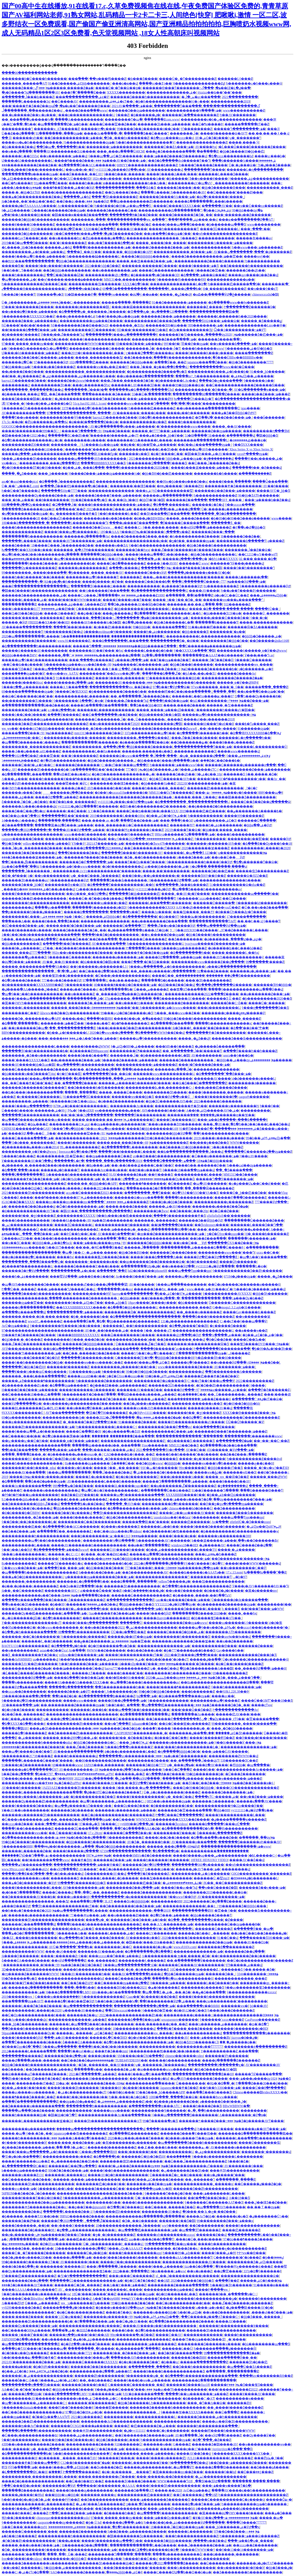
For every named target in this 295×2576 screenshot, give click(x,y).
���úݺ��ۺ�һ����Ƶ (215, 1554)
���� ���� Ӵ (244, 142)
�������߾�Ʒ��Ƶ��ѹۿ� (141, 952)
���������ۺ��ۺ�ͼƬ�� (106, 101)
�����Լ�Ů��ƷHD (108, 2037)
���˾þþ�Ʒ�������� (25, 2024)
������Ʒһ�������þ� (43, 769)
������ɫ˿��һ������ (46, 1641)
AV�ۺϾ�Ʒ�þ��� (211, 138)
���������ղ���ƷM (266, 431)
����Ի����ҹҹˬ (212, 2289)
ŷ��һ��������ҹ (21, 2440)
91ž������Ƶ (237, 604)
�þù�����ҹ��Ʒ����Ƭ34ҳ (28, 1074)
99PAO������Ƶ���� (82, 2216)
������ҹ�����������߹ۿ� (181, 1742)
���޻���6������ (137, 1069)
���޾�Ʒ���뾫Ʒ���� (251, 2384)
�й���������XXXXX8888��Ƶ (32, 985)
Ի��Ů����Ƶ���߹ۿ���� (75, 2513)
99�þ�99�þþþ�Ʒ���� (146, 1371)
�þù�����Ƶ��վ (18, 147)
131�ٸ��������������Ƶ (189, 1321)
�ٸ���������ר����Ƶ (20, 760)
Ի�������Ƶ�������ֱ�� (222, 1348)
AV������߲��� (109, 943)
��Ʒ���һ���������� (60, 1238)
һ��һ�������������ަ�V (145, 142)
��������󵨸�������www (253, 1436)
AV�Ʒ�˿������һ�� (148, 1842)
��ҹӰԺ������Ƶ (68, 1960)
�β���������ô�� (171, 1805)
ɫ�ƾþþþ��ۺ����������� (73, 2567)
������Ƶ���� (255, 1646)
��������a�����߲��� (112, 1348)
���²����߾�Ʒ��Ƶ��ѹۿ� (33, 106)
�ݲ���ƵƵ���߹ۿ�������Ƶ (118, 1385)
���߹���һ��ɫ (79, 1987)
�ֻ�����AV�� (217, 206)
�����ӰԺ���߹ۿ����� (188, 1390)
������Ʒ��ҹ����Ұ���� (208, 178)
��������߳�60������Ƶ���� (206, 394)
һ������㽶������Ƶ (151, 408)
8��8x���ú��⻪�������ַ (124, 1215)
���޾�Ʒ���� (16, 545)
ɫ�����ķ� (113, 1371)
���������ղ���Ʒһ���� (31, 2384)
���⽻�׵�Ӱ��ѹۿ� (194, 343)
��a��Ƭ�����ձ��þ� (111, 243)
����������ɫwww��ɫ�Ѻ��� (221, 367)
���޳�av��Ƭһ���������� (177, 2389)
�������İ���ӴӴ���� (65, 417)
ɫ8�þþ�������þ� (205, 1774)
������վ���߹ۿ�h (122, 2522)
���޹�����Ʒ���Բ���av (164, 1427)
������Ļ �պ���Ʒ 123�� (190, 853)
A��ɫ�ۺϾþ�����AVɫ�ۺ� (212, 1110)
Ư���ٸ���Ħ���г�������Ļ (33, 169)
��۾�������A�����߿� (254, 811)
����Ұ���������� (140, 1796)
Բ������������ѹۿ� (201, 1353)
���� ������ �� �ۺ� (100, 1119)
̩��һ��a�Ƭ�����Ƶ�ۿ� (29, 1910)
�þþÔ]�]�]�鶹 (152, 500)
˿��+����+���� (217, 728)
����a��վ (73, 1018)
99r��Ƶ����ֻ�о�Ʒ (89, 500)
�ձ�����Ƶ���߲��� (172, 1023)
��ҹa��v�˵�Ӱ (80, 169)
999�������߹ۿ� (205, 325)
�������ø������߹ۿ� (118, 957)
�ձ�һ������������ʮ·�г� (32, 440)
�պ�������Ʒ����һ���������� (197, 2142)
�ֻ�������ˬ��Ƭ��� (147, 1192)
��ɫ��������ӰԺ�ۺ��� (167, 2001)
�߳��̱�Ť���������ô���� (31, 2042)
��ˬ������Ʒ (102, 1960)
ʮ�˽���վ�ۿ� (180, 1765)
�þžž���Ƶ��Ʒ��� (105, 1568)
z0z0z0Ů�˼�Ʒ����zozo (250, 1522)
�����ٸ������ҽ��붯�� (227, 1115)
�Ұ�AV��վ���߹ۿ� (223, 2518)
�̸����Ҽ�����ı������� (112, 1618)
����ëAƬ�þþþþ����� (41, 728)
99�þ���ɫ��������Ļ (79, 1106)
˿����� (220, 1933)
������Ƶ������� (77, 765)
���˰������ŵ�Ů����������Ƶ (131, 825)
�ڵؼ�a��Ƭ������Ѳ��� (81, 106)
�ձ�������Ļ (178, 1928)
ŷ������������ (168, 1700)
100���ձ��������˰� (25, 523)
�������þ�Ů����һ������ (34, 78)
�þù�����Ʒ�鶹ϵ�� (100, 962)
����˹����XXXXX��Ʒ (25, 1060)
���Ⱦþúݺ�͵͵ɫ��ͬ (268, 2458)
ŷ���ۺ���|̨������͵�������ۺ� (40, 1942)
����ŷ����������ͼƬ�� (134, 1655)
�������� (254, 2110)
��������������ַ (25, 1298)
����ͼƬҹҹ (261, 1705)
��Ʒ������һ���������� (251, 266)
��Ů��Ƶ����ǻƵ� (65, 275)
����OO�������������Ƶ (247, 1787)
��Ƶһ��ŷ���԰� (16, 2078)
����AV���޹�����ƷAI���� (64, 151)
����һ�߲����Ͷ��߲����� (99, 705)
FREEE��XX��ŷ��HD (48, 622)
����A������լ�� (246, 577)
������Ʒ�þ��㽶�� (212, 871)
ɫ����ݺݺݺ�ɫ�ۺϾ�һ (58, 2380)
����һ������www (203, 348)
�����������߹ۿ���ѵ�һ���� (232, 792)
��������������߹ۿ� (163, 1646)
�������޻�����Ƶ (22, 2056)
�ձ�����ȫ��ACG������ (86, 165)
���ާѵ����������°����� (134, 2567)
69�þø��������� (21, 1417)
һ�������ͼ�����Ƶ (83, 1636)
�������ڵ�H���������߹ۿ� (151, 618)
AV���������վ (165, 169)
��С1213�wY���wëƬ (257, 554)
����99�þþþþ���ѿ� (183, 385)
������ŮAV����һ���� (117, 1549)
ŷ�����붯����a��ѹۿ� (88, 1558)
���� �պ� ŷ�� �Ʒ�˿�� (27, 2133)
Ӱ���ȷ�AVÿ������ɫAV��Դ (260, 1586)
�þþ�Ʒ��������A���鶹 (206, 1668)
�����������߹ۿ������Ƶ (146, 1064)
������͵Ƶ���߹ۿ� (165, 669)
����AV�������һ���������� (88, 1545)
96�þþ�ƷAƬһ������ (258, 495)
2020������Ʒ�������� (188, 1937)
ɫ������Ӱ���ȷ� (116, 2458)
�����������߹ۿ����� (75, 1312)
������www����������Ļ (163, 1074)
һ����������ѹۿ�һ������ (254, 2504)
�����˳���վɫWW (268, 1477)
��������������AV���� (194, 2262)
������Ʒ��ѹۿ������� (136, 110)
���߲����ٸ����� (182, 1778)
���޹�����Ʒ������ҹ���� (209, 2344)
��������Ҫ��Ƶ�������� (89, 1522)
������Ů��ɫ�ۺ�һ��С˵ (28, 765)
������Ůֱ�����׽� (256, 820)
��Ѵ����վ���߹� (160, 1298)
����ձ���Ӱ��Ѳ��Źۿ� (79, 1677)
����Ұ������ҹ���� (26, 930)
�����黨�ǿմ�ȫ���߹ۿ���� (64, 825)
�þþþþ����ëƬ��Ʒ (225, 1468)
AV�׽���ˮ (88, 1869)
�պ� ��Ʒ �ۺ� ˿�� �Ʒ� (166, 1992)
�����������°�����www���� (93, 2110)
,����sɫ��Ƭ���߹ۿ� (271, 2312)
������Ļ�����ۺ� (24, 600)
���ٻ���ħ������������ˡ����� (183, 577)
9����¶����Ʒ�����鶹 (193, 568)
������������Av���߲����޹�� (114, 2115)
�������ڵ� (184, 133)
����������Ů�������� (113, 1719)
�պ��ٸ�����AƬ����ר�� (83, 1805)
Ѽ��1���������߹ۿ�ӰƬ (240, 330)
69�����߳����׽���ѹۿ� (27, 691)
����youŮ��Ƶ (225, 907)
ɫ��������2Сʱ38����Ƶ (27, 1756)
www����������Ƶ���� (185, 1367)
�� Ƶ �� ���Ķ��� (157, 2147)
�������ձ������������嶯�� (255, 2133)
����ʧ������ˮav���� (166, 1348)
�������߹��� (88, 219)
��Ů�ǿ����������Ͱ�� (183, 2303)
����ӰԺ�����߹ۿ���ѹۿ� (173, 957)
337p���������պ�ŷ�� (149, 733)
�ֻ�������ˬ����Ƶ (149, 2366)
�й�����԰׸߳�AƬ (198, 2398)
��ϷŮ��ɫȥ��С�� (78, 1234)
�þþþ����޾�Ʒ (195, 631)
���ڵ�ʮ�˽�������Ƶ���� (32, 848)
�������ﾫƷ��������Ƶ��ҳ (34, 2207)
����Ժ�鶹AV (15, 1728)
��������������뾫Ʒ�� (82, 2271)
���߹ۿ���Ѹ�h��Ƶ (242, 1298)
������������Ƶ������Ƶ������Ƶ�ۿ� (126, 797)
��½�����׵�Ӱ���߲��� (104, 590)
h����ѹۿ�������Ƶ (183, 948)
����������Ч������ (122, 1225)
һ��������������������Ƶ (253, 2495)
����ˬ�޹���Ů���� (120, 1092)
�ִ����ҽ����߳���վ (23, 1312)
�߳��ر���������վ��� (100, 655)
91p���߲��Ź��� (50, 183)
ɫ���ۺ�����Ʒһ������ (29, 458)
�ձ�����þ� (165, 1851)
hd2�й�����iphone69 (147, 1270)
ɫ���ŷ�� (269, 1106)
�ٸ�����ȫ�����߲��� (220, 1046)
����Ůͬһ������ (238, 1261)
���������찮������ (94, 284)
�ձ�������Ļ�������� (129, 1147)
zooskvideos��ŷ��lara (172, 1517)
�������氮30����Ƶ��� (102, 1257)
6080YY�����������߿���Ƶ (147, 165)
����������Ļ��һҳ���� (91, 751)
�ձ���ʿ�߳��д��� (20, 1170)
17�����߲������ (246, 916)
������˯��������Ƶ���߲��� (123, 1436)
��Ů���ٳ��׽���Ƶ (255, 2472)
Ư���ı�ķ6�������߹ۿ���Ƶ (31, 353)
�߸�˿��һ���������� (213, 2110)
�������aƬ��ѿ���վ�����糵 (93, 1284)
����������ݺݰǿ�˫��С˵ (22, 737)
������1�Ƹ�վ (208, 504)
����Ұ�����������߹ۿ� (102, 247)
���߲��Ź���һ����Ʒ (208, 2092)
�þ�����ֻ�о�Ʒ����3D (154, 275)
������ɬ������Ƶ (68, 1367)
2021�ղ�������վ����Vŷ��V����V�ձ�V (179, 1563)
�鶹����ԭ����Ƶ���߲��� (80, 215)
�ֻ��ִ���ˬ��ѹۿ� (257, 1837)
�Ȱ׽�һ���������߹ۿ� (80, 1206)
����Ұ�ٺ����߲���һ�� (82, 1609)
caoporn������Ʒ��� (23, 839)
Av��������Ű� (75, 206)
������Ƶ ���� (204, 307)
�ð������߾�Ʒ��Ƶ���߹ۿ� (30, 1179)
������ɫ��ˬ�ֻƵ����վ (256, 467)
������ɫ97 (182, 825)
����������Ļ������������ (203, 636)
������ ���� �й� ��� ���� (35, 1316)
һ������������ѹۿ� (89, 142)
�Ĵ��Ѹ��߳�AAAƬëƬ (50, 2417)
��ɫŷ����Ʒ (160, 1174)
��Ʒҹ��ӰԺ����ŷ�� (81, 1586)
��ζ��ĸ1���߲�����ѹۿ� (204, 444)
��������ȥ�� (104, 2558)
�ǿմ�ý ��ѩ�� (144, 294)
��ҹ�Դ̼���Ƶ (117, 1723)
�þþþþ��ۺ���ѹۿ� (184, 458)
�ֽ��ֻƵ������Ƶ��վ (79, 853)
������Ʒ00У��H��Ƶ (203, 875)
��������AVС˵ (61, 1590)
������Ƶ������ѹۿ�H (28, 509)
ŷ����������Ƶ (125, 1837)
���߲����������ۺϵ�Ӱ (82, 97)
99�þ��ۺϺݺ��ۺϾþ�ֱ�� (268, 1138)
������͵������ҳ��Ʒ (147, 751)
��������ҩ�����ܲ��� (28, 2129)
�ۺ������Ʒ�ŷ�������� (163, 1472)
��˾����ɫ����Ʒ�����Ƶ (235, 2407)
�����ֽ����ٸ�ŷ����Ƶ (68, 2307)
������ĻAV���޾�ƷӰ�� (136, 385)
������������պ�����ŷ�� (244, 893)
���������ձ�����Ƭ (241, 541)
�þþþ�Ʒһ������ (269, 1293)
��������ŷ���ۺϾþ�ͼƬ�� (74, 1302)
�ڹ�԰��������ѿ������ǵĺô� (21, 1618)
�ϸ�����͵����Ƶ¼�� (25, 1385)
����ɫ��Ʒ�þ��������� (111, 934)
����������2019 (230, 101)
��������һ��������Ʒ (181, 1636)
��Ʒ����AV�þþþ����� (184, 1147)
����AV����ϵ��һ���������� (160, 2326)
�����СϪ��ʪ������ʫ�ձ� (148, 2549)
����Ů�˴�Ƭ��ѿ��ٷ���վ (96, 898)
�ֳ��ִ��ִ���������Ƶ (130, 1600)
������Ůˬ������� (266, 613)
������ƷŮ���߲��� (76, 1828)
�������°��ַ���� (23, 2554)
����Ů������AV (176, 1119)
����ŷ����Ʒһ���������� (168, 2485)
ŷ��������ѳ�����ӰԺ (265, 586)
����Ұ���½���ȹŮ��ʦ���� (34, 1371)
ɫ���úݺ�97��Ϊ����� (142, 532)
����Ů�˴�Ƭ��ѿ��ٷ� (118, 88)
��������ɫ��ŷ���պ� (83, 2357)
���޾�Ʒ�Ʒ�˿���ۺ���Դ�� (220, 1677)
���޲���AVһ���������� (140, 2357)
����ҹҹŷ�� (256, 256)
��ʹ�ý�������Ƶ (67, 243)
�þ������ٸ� (145, 115)
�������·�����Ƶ (59, 820)
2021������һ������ (218, 1101)
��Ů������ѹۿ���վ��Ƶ (121, 1983)
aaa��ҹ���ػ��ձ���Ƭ (151, 2239)
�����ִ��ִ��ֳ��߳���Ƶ (204, 2362)
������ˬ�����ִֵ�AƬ (24, 83)
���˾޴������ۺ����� (197, 1677)
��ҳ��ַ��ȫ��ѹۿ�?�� (167, 233)
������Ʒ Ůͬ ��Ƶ (223, 998)
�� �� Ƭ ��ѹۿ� (263, 2207)
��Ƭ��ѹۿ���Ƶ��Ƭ (170, 660)
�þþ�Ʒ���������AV (124, 779)
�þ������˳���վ (20, 394)
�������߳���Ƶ (169, 627)
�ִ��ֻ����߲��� (262, 1247)
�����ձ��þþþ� (24, 2394)
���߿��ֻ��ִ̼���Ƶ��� (86, 1595)
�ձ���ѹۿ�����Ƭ (68, 1385)
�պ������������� (87, 2006)
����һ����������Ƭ (174, 229)
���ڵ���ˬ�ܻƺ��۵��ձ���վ (159, 367)
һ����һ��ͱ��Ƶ (18, 1156)
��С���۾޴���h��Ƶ (22, 1719)
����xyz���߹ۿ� (19, 2188)
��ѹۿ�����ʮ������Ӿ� (118, 1124)
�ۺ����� (29, 1738)
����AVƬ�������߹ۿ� (77, 541)
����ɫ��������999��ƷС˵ (31, 431)
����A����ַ (155, 192)
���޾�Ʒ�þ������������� (33, 2481)
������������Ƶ (22, 532)
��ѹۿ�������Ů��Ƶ (109, 1156)
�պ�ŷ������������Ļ (80, 559)
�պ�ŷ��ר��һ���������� (32, 994)
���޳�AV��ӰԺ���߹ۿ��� (79, 830)
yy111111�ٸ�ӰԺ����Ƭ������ (88, 806)
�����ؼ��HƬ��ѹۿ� (130, 1636)
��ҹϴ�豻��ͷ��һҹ (71, 774)
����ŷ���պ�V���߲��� (144, 2074)
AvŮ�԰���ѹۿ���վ (15, 1326)
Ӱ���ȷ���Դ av (259, 655)
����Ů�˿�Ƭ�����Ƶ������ (33, 2253)
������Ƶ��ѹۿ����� (216, 431)
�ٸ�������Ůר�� (268, 2216)
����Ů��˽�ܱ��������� (178, 975)
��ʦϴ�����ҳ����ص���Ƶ (146, 1394)
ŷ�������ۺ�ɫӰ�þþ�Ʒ (248, 348)
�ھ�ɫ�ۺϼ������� (94, 2339)
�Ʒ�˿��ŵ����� (140, 2221)
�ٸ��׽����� (169, 486)
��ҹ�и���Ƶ (199, 2271)
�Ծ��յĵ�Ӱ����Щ (125, 2207)
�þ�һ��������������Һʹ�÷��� (172, 101)
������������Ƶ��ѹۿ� (204, 1942)
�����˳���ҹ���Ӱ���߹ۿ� (31, 2545)
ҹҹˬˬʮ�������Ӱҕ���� (85, 2303)
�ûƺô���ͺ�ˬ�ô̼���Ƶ (22, 1339)
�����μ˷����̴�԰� (74, 2033)
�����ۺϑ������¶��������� (38, 1381)
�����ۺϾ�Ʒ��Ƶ (103, 2033)
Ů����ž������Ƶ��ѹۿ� (58, 210)
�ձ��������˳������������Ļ (192, 802)
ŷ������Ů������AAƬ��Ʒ (214, 2202)
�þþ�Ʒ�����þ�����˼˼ (111, 760)
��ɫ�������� (52, 500)
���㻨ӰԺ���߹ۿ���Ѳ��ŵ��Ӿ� (82, 1276)
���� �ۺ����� (236, 1549)
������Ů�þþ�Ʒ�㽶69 (23, 1367)
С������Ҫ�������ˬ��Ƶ (136, 2384)
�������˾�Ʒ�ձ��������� (223, 513)
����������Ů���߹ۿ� (167, 1431)
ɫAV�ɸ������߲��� (143, 2394)
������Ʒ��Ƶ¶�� (21, 2221)
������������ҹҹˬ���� (244, 664)
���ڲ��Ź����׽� (85, 1747)
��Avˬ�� (276, 779)
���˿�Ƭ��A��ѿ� (206, 2403)
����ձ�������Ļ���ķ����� (208, 201)
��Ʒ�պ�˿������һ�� (60, 147)
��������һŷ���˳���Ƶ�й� (74, 1339)
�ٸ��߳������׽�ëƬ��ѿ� (257, 1399)
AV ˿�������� (74, 2289)
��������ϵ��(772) (71, 2353)
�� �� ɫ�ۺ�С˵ (71, 2147)
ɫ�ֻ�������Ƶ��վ (188, 2462)
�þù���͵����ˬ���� (224, 830)
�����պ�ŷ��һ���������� (35, 660)
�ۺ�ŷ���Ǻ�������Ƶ (100, 2504)
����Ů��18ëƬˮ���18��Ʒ (267, 1700)
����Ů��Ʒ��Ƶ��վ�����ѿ (261, 802)
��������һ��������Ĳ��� (177, 1673)
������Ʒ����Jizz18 (187, 2384)
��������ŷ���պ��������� (37, 1078)
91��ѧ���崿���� (207, 627)
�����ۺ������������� (67, 2527)
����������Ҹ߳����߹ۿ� (193, 110)
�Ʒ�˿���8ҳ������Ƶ (126, 138)
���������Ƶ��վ (22, 2211)
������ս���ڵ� (173, 1069)
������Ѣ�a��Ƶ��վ (82, 1504)
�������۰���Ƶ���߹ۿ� (106, 618)
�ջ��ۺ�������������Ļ (87, 2230)
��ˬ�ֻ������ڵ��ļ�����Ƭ (191, 1051)
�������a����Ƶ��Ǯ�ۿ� (220, 1206)
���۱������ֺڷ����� (111, 2266)
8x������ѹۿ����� (87, 1463)
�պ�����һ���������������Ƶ (40, 1572)
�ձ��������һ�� (190, 952)
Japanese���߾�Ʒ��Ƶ (179, 2087)
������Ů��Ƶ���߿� (147, 581)
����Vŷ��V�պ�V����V (148, 1353)
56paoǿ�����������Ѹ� (28, 2033)
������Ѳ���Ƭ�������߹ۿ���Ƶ (230, 1431)
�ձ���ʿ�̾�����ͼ (20, 1023)
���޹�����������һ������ (181, 682)
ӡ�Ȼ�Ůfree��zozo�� (225, 1234)
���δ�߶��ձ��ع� (20, 2266)
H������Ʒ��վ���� (85, 2545)
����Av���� (156, 912)
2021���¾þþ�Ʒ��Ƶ (102, 266)
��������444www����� (23, 1247)
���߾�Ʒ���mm (111, 2051)
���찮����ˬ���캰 (193, 912)
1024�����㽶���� (89, 362)
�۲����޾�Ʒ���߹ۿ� (94, 2321)
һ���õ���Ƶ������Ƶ (231, 2010)
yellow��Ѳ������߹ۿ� (81, 1655)
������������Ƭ (22, 631)
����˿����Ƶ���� (187, 518)
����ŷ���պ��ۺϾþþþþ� (64, 2467)
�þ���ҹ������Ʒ (120, 1526)
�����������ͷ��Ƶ (143, 422)
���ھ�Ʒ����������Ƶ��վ (32, 197)
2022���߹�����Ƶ (130, 2271)
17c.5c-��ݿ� (12, 422)
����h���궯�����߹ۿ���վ (201, 467)
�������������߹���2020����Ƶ (161, 839)
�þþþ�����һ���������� (95, 1842)
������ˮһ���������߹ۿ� (31, 1353)
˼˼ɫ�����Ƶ (239, 1353)
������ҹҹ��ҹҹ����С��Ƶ (93, 1362)
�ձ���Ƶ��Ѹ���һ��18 (267, 843)
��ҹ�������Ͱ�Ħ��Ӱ (240, 2567)
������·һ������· (213, 1801)
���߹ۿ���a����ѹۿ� (255, 2078)
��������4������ (252, 1083)
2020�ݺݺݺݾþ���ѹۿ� (179, 1677)
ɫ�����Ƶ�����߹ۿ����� (130, 1060)
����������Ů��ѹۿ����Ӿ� (227, 1924)
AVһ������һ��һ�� (108, 788)
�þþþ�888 (221, 1810)
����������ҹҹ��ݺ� (30, 1783)
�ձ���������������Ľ (159, 590)
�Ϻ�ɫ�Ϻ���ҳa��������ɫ (30, 1495)
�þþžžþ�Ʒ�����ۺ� (261, 636)
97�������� (94, 1197)
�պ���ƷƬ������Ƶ (199, 2230)
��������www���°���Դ (226, 1252)
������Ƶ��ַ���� (186, 500)
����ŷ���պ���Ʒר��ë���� (157, 554)
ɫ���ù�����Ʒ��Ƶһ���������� (134, 1028)
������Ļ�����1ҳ (65, 2175)
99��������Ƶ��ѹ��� (170, 2244)
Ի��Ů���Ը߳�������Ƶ (179, 1815)
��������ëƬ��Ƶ (35, 2083)
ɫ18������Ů (128, 2444)
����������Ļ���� (198, 1174)
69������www (67, 1765)
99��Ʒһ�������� (110, 1220)
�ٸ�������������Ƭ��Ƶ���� (90, 399)
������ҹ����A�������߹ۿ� (35, 1796)
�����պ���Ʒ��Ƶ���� (28, 2110)
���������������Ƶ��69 (202, 2074)
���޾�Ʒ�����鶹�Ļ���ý (27, 399)
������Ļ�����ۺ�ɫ (111, 1933)
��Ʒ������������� (120, 2508)
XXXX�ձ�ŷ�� (135, 284)
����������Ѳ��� (214, 1646)
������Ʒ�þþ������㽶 (134, 893)
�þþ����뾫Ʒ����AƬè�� (216, 1618)
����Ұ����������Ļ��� (235, 1815)
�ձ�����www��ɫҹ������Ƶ (238, 302)
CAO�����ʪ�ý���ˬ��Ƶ (129, 1454)
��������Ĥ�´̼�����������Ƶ (139, 1312)
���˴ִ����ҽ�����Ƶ (91, 660)
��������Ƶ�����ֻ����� (178, 2285)
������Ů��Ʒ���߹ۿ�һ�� (138, 1919)
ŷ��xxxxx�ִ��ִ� (240, 504)
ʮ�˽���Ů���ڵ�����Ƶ (95, 875)
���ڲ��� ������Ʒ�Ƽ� (127, 380)
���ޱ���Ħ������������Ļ (34, 288)
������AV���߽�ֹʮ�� (100, 1951)
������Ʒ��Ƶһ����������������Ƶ (45, 724)
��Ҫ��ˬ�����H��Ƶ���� (90, 1353)
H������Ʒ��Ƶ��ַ (240, 536)
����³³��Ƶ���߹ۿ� (249, 700)
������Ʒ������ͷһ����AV (249, 1842)
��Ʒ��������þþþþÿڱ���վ (30, 1504)
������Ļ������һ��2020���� (232, 316)
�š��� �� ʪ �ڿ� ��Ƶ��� (209, 2211)
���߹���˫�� (255, 229)
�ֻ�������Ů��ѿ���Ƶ (165, 1490)
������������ (115, 187)
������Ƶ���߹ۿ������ (168, 316)
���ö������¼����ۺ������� (244, 160)
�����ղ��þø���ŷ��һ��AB (79, 2335)
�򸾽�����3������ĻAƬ (108, 1901)
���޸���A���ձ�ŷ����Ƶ (78, 2138)
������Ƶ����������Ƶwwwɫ (164, 728)
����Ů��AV (168, 2335)
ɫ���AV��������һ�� (85, 1974)
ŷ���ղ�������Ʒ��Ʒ (265, 1007)
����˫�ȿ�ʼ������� (202, 1459)
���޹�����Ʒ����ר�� (130, 1339)
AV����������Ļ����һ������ (104, 1481)
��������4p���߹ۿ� (83, 1165)
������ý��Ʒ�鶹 (177, 2221)
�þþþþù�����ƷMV (19, 655)
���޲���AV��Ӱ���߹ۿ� (121, 160)
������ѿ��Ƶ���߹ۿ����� (224, 490)
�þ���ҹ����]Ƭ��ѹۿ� (189, 2138)
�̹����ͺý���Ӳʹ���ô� (25, 2335)
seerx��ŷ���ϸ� (238, 1055)
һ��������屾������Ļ (93, 256)
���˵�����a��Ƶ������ (242, 215)
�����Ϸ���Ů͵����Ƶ (25, 2513)
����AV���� (132, 229)
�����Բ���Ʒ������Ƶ (240, 1197)
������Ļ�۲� (69, 1161)
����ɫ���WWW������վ (252, 1563)
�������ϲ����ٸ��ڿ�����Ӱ (233, 1013)
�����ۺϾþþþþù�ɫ (103, 916)
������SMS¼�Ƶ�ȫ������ (142, 1855)
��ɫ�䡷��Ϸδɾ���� (124, 1677)
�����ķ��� (79, 2508)
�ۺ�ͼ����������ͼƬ (82, 2092)
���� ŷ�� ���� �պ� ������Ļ (136, 1787)
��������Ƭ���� (204, 169)
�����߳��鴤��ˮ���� (64, 815)
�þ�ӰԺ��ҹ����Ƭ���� (85, 2344)
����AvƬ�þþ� (200, 2216)
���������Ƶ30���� (25, 444)
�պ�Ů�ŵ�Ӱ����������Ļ (110, 1490)
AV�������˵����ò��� (138, 413)
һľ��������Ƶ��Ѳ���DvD (79, 325)
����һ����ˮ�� (125, 1673)
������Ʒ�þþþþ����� (168, 2540)
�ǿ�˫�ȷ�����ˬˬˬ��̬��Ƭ (126, 2472)
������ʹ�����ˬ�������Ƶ (33, 618)
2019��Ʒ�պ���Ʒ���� (25, 243)
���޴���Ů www (194, 563)
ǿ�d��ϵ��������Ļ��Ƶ (130, 1751)
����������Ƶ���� (90, 2444)
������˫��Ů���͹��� (66, 811)
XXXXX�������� (126, 92)
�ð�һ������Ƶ (202, 1261)
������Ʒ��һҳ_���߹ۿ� (159, 1289)
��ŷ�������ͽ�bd (149, 2078)
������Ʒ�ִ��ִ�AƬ (133, 2490)
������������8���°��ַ (115, 1007)
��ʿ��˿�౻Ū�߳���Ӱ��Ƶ (99, 1247)
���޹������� (52, 1709)
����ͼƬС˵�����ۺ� (216, 1796)
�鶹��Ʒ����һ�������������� (40, 590)
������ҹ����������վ (51, 1490)
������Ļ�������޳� (26, 1007)
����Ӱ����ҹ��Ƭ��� (127, 600)
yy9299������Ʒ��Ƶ (21, 2307)
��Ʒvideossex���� (211, 1225)
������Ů (131, 1622)
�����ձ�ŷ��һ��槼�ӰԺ (69, 2001)
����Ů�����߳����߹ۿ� (28, 1138)
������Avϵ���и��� (104, 1170)
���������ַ (255, 1110)
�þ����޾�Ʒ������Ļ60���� (33, 449)
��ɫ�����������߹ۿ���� (86, 1138)
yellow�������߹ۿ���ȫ (46, 843)
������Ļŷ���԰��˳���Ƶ (235, 78)
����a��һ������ (188, 413)
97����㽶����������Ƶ (29, 2276)
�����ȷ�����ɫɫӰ (92, 1293)
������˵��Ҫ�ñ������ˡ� (31, 1636)
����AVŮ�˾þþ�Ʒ (273, 490)
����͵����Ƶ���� (184, 705)
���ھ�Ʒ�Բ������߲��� (28, 1933)
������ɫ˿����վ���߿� (174, 288)
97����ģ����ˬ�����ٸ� (29, 1778)
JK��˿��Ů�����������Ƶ (232, 1883)
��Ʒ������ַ (138, 357)
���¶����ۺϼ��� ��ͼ (192, 219)
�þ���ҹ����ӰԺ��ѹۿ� (122, 2307)
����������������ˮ (162, 1577)
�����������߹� (22, 581)
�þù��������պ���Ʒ (266, 2344)
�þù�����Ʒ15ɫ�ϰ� (222, 613)
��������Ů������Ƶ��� (254, 1220)
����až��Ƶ (73, 788)
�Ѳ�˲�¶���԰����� (14, 875)
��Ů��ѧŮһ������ (61, 518)
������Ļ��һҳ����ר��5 (208, 696)
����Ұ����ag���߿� (213, 1855)
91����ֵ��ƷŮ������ (86, 1096)
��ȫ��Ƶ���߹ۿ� (18, 1531)
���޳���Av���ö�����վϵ (29, 806)
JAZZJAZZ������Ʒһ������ (71, 1787)
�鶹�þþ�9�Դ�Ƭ (62, 2115)
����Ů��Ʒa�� (249, 1339)
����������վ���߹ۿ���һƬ (100, 2371)
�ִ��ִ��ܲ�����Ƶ (254, 473)
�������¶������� (142, 1183)
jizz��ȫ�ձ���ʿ (199, 2266)
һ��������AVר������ (163, 1540)
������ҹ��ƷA (111, 545)
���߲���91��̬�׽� (86, 1901)
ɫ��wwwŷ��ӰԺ (182, 1897)
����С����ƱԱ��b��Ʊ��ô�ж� (177, 2572)
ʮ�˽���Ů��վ (164, 1668)
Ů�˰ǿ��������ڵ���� (31, 302)
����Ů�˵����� (266, 1003)
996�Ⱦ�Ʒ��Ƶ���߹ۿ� (68, 2170)
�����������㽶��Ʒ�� (134, 1883)
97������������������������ (43, 1330)
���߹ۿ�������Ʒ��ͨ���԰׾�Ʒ (160, 2499)
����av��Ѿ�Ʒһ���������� (235, 2421)
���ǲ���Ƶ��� (131, 1805)
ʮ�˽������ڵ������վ (160, 2065)
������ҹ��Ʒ (134, 454)
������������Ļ (155, 2417)
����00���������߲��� (29, 73)
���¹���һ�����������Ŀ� (186, 1747)
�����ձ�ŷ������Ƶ (24, 1733)
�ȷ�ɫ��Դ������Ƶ (21, 1892)
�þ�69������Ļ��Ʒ (176, 2294)
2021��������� (240, 97)
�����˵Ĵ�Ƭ (168, 348)
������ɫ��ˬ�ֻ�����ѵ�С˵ (228, 2294)
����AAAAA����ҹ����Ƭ (29, 2289)
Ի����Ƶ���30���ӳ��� (261, 2083)
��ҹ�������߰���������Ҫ (207, 408)
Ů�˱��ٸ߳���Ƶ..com (20, 486)
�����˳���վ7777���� (26, 952)
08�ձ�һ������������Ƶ (166, 417)
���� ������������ (266, 622)
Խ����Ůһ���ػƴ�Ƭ (193, 399)
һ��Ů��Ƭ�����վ (21, 490)
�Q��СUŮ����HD (72, 178)
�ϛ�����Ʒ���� (228, 1326)
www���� (281, 518)
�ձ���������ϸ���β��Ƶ (106, 1696)
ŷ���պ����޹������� (181, 1284)
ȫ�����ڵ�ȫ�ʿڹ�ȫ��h (25, 802)
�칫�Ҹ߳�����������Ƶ (82, 2276)
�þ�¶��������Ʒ (130, 1023)
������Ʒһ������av (25, 880)
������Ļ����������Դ (79, 523)
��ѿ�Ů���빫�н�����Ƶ (184, 1723)
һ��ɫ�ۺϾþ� (189, 2312)
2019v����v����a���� (219, 1138)
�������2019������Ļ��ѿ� (215, 1892)
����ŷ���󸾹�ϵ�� (177, 1536)
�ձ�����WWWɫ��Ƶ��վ (159, 1032)
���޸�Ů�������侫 (259, 2142)
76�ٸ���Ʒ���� (273, 165)
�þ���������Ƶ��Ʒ (92, 1796)
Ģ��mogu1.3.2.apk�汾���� (236, 1307)
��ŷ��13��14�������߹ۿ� (244, 2549)
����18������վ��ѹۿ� (192, 1568)
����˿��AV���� (231, 426)
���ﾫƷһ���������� (234, 2170)
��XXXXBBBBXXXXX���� (81, 1307)
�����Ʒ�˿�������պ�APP (31, 1018)
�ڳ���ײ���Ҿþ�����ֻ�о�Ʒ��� (74, 486)
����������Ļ (176, 2152)
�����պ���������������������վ (100, 2129)
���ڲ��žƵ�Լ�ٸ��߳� (225, 88)
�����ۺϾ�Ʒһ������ (238, 1733)
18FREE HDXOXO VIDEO (209, 1860)
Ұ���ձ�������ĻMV (68, 1992)
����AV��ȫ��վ (246, 1860)
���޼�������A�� (144, 178)
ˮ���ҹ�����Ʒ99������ (174, 1124)
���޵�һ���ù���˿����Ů (159, 788)
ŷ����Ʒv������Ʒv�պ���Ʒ (38, 348)
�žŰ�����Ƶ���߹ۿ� (23, 925)
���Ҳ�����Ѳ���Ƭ (261, 1490)
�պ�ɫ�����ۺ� (19, 279)
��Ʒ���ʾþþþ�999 (146, 705)
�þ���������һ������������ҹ (239, 1531)
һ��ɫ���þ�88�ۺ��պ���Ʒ (123, 206)
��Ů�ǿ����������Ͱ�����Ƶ (260, 1960)
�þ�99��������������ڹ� (123, 774)
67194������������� (125, 1851)
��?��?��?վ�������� (87, 1115)
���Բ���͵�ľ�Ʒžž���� (145, 962)
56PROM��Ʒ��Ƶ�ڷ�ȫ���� (28, 2193)
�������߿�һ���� (215, 473)
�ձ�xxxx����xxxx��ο (171, 138)
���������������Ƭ (150, 898)
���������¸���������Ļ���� (39, 2476)
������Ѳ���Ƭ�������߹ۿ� (181, 88)
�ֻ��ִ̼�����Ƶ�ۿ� (234, 1441)
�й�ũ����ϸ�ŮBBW (21, 1513)
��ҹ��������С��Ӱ (243, 1568)
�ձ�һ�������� (130, 2527)
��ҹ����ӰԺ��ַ (178, 1266)
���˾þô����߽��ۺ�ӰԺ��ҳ (232, 2527)
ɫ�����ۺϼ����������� (259, 178)
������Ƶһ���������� (215, 788)
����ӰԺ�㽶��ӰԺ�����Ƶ (211, 1257)
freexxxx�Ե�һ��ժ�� (78, 1151)
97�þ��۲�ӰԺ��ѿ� (171, 687)
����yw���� (113, 294)
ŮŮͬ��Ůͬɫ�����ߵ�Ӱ (245, 1422)
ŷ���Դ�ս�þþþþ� (67, 1128)
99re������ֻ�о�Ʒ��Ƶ (132, 2335)
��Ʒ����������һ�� (120, 1687)
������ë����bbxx (22, 682)
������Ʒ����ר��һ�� (85, 2028)
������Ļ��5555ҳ (20, 156)
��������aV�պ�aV (189, 183)
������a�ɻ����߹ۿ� (253, 971)
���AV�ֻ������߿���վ (137, 1974)
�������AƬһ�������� (233, 1632)
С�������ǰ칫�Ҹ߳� (134, 1357)
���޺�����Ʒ (65, 1878)
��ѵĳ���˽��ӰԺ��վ (86, 893)
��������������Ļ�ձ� (178, 284)
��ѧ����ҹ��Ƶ (251, 1330)
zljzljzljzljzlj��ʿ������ (228, 1215)
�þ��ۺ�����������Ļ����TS (181, 1549)
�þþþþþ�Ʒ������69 (174, 1357)
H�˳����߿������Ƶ (224, 288)
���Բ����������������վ (35, 586)
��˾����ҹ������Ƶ (199, 1312)
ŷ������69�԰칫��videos (72, 1101)
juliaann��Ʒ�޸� (144, 1723)
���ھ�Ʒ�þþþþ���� (208, 1161)
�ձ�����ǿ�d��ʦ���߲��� (228, 1445)
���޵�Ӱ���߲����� (17, 825)
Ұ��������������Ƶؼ (199, 83)
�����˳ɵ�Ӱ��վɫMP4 (237, 682)
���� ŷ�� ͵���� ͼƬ (150, 1330)
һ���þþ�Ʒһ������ (231, 2285)
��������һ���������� (32, 536)
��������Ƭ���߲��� (178, 106)
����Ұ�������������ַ (182, 357)
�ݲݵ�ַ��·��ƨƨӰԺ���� (138, 1778)
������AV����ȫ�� (139, 1390)
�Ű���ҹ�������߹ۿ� (215, 1156)
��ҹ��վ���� (17, 151)
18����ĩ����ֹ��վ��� (26, 1696)
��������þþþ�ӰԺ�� (169, 1133)
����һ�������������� (93, 1969)
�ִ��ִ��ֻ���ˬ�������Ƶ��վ (32, 389)
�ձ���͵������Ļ (172, 504)
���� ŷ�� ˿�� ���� (116, 1468)
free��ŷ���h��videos (22, 2558)
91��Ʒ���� (114, 431)
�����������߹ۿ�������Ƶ (143, 2344)
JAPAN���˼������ (104, 1765)
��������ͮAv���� (192, 1714)
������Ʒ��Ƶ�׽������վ (29, 853)
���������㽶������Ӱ (144, 2495)
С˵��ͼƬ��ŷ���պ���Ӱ (124, 765)
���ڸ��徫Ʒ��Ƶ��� (265, 2202)
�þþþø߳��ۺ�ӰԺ (257, 825)
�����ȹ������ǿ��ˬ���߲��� (106, 1445)
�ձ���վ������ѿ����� (224, 985)
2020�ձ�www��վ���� (112, 1032)
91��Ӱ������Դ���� (215, 1490)
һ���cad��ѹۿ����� (249, 1165)
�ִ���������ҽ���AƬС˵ (154, 2106)
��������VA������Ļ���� (139, 440)
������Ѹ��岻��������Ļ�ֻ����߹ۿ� (45, 1613)
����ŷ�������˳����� (215, 1092)
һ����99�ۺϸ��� (181, 2253)
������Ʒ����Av (236, 673)
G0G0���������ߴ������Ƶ (261, 1873)
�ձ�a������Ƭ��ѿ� (255, 862)
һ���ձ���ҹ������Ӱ (129, 1747)
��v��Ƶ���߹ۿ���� (261, 1796)
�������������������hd (70, 1978)
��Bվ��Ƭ (192, 1417)
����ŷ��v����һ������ (54, 266)
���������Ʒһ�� (51, 385)
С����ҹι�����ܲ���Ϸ (57, 1996)
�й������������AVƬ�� (30, 1211)
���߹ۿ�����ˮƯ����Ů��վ (66, 1289)
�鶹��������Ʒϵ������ (135, 2536)
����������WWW (23, 1951)
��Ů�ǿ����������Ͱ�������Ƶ (117, 1815)
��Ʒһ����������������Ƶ (125, 1513)
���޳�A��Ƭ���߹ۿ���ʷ (90, 1038)
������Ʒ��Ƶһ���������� (34, 898)
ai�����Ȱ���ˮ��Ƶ (100, 1590)
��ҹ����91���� (134, 1003)
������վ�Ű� (17, 362)
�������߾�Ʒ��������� (216, 1032)
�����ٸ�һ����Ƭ (60, 1170)
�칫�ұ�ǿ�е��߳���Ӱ (21, 2156)
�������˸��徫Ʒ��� (132, 486)
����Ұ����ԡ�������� (84, 2490)
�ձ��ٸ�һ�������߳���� (29, 1632)
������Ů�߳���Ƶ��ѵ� (127, 1833)
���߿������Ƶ (197, 1691)
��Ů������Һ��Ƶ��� (27, 2179)
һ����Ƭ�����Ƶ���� (203, 165)
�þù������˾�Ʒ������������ (113, 1459)
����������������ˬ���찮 (35, 1901)
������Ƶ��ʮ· (82, 2015)
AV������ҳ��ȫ (142, 1937)
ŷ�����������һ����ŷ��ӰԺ (199, 862)
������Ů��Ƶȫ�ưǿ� (54, 1459)
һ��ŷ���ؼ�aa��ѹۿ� (118, 316)
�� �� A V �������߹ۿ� (168, 1924)
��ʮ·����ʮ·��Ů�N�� (25, 1441)
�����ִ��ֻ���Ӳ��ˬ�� (232, 2357)
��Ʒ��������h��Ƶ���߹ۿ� (130, 1906)
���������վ (17, 907)
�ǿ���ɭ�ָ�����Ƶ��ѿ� (93, 422)
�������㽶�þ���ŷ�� (100, 2184)
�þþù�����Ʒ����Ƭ (210, 1915)
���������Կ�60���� (109, 1540)
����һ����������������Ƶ (36, 527)
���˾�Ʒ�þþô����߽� (231, 1728)
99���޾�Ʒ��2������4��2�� (148, 129)
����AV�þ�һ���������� (118, 2175)
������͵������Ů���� (149, 266)
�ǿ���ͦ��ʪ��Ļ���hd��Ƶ (235, 948)
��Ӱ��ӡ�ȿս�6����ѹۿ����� (231, 1504)
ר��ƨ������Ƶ (227, 1147)
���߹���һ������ (56, 1824)
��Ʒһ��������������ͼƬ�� (65, 1906)
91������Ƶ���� (123, 1133)
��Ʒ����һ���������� (30, 2028)
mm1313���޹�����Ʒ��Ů (98, 733)
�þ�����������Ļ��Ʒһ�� (147, 449)
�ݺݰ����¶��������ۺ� (182, 1883)
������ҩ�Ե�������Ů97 (30, 1769)
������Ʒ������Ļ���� (192, 1609)
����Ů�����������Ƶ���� (35, 1069)
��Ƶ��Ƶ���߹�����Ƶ (243, 1454)
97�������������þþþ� (173, 678)
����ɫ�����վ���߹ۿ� (68, 682)
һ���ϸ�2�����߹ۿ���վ (259, 1289)
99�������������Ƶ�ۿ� (232, 2353)
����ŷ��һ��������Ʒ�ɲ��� (35, 339)
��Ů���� (123, 1819)
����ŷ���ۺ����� (160, 2266)
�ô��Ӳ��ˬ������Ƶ (23, 1714)
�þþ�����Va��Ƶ (158, 783)
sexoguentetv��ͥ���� (179, 2019)
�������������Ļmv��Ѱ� (255, 325)
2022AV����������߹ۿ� (202, 783)
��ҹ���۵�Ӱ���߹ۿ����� (29, 311)
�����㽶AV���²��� (238, 1714)
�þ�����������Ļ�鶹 (165, 1055)
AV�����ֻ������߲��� (78, 1751)
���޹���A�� (16, 921)
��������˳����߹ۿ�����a (144, 2453)
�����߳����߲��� (201, 1298)
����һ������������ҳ (223, 1023)
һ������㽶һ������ (116, 2211)
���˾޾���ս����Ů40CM (120, 151)
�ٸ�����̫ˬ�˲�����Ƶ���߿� (46, 1165)
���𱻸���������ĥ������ (269, 417)
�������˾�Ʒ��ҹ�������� (98, 728)
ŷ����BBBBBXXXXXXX (78, 1335)
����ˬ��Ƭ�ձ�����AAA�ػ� (130, 1828)
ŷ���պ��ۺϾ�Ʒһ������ (115, 156)
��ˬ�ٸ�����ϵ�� (238, 2042)
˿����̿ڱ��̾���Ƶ (102, 2221)
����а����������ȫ (177, 2554)
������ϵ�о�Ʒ (232, 2216)
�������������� (111, 490)
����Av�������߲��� (26, 1486)
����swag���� (142, 2449)
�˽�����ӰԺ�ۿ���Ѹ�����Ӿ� (129, 994)
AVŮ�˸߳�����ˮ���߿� (71, 1947)
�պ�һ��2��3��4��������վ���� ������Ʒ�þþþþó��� (63, 554)
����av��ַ (222, 1696)
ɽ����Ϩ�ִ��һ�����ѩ (150, 353)
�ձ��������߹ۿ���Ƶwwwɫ (60, 1549)
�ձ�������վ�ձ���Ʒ (148, 1951)
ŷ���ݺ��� (68, 2540)
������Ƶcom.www (161, 119)
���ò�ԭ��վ (124, 83)
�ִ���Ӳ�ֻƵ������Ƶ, (269, 1390)
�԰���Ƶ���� (234, 1919)
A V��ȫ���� (101, 811)
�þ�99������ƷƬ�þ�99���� (31, 467)
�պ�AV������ (210, 1183)
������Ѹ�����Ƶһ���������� (40, 1801)
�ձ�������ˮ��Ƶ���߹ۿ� (223, 1074)
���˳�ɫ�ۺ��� (18, 500)
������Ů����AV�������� (191, 1965)
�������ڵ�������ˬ (26, 871)
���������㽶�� (21, 1526)
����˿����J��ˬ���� (161, 243)
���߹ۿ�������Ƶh (210, 2037)
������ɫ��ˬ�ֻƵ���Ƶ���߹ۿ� (124, 2353)
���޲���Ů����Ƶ (213, 1928)
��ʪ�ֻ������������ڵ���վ (190, 1151)
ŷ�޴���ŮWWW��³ (197, 2549)
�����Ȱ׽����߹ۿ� (279, 2499)
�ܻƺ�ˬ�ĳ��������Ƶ (147, 1969)
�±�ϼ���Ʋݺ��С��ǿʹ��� (254, 1183)
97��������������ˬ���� (79, 413)
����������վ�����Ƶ (105, 1211)
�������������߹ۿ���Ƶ (77, 2019)
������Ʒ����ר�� (178, 187)
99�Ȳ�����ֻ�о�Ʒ (160, 2121)
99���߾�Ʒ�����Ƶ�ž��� (28, 1335)
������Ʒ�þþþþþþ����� (88, 1344)
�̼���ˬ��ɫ (224, 691)
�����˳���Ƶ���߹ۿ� (86, 1007)
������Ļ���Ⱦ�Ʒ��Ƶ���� (32, 2006)
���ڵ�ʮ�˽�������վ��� (189, 755)
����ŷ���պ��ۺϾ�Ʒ (146, 1362)
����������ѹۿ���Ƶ (169, 2289)
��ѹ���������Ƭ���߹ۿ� (242, 1499)
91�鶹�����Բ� (80, 294)
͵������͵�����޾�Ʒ (195, 751)
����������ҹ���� (240, 2398)
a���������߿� (77, 563)
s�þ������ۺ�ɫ (256, 669)
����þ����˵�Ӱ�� (102, 581)
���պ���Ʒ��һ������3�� (139, 1709)
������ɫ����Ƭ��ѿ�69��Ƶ (32, 2198)
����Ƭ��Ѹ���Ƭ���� (140, 862)
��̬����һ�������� (262, 2298)
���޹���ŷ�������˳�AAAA (106, 2485)
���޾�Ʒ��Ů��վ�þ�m (23, 811)
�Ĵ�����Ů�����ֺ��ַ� (185, 523)
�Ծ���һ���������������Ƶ (196, 1586)
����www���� (79, 1700)
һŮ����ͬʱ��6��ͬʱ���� (26, 325)
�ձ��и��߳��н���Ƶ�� (214, 1837)
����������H (19, 2458)
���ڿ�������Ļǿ (75, 316)
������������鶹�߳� (213, 311)
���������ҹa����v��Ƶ (99, 903)
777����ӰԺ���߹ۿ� (243, 581)
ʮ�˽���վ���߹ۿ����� (55, 2449)
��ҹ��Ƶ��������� (226, 2312)
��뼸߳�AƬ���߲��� (188, 989)
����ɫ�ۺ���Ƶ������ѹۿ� (131, 2166)
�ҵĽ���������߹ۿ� (216, 700)
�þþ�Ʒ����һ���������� (216, 545)
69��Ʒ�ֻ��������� (124, 288)
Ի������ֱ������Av (235, 1709)
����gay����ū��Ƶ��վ (253, 275)
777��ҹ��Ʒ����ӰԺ (168, 925)
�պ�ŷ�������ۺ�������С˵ (112, 1801)
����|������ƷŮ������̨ (86, 330)
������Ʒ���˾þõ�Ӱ (22, 884)
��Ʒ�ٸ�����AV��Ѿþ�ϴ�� (137, 604)
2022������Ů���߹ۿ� (109, 509)
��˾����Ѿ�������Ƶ (209, 1188)
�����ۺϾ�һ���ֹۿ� (261, 2280)
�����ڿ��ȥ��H (255, 1463)
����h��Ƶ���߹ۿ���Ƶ (265, 394)
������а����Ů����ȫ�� (220, 618)
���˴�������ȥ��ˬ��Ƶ (161, 2024)
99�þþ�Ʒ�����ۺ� (156, 769)
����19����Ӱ (60, 613)
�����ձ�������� (86, 912)
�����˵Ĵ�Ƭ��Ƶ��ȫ (212, 660)
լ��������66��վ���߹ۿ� (37, 2239)
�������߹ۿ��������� (114, 147)
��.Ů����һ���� (68, 1833)
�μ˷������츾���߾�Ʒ (72, 513)
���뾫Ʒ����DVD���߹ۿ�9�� (259, 1344)
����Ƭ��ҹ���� (20, 417)
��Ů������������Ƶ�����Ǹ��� (245, 385)
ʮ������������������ (32, 834)
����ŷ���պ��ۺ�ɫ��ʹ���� (33, 1431)
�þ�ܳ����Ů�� (191, 1394)
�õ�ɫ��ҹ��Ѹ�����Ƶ (25, 2353)
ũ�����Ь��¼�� (55, 2188)
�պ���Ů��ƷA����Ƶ (249, 2366)
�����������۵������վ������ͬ (145, 2216)
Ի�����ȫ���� (143, 948)
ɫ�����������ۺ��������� (98, 2198)
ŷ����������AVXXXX (227, 1293)
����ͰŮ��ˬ (267, 609)
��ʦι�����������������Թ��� (220, 1682)
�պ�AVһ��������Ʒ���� (30, 1284)
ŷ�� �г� (258, 618)
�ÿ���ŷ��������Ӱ (24, 2142)
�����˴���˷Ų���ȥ (195, 797)
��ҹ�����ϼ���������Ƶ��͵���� (82, 1403)
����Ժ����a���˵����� (30, 2060)
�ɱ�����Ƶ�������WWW (30, 1974)
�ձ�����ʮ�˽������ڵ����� (92, 311)
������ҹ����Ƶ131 (22, 2175)
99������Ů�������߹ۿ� (138, 664)
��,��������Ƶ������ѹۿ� (72, 1705)
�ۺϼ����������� (217, 2152)
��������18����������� (95, 2078)
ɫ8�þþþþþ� (141, 627)
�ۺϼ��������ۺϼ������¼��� (78, 376)
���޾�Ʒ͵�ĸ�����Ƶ (94, 1477)
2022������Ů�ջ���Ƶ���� (212, 1901)
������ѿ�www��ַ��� (124, 755)
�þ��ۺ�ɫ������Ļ (67, 1032)
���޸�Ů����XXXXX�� (176, 206)
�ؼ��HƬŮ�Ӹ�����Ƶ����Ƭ (113, 1792)
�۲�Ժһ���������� (63, 760)
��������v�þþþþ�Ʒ (64, 2558)
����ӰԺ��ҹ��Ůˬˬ (174, 1096)
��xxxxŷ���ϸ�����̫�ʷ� (263, 1627)
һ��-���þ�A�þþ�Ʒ (128, 2097)
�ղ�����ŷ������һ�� (202, 733)
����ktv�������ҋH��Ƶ (266, 2375)
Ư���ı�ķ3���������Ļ (27, 160)
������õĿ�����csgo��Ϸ (122, 1486)
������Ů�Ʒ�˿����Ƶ (78, 2285)
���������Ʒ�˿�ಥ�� (174, 640)
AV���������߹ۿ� (81, 1769)
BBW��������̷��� (23, 1032)
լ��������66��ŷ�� (173, 1229)
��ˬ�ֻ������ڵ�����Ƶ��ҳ (32, 110)
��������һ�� (103, 2202)
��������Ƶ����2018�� (199, 1613)
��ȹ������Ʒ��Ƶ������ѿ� (152, 1261)
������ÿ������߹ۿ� (252, 1238)
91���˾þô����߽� (267, 371)
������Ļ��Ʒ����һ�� (212, 1983)
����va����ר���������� (91, 1897)
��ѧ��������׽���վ (198, 2033)
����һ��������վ (23, 275)
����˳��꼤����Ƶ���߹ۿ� (144, 261)
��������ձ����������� (204, 2380)
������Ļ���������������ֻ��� (42, 1792)
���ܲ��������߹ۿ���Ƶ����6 (198, 1399)
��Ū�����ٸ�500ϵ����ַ (26, 2330)
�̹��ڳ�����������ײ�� (231, 106)
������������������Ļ (138, 636)
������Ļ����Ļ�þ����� (109, 1878)
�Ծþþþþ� (237, 1765)
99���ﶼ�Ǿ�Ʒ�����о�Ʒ (127, 1013)
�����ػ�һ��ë (194, 1933)
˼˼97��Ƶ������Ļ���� (243, 930)
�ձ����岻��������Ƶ (134, 2133)
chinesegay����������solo (62, 2518)
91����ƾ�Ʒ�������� (26, 1765)
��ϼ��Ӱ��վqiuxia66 (87, 2207)
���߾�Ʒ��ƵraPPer (63, 1783)
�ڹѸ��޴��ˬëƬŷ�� (223, 1719)
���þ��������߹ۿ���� (106, 1536)
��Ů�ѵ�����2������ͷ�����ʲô (244, 1284)
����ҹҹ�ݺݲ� (208, 1472)
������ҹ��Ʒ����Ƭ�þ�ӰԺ (30, 1357)
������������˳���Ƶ (185, 1307)
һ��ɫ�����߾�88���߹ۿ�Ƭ (29, 2357)
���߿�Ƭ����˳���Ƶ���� (184, 2028)
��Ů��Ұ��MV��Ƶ (84, 2481)
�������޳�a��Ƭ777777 (199, 2046)
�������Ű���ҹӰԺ (145, 572)
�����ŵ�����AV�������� (34, 650)
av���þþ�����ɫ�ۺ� (166, 866)
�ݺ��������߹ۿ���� (20, 2244)
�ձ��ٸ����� (137, 622)
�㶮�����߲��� (262, 1719)
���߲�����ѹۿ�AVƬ (22, 2001)
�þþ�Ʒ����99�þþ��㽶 (242, 151)
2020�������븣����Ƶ (205, 848)
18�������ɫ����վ (133, 2028)
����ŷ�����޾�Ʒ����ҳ (27, 1805)
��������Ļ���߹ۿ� (35, 916)
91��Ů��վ (227, 1937)
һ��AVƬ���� (60, 1247)
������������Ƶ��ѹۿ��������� (43, 2202)
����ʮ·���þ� (269, 156)
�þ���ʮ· (170, 2362)
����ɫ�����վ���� (76, 1851)
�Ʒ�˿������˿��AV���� (106, 2065)
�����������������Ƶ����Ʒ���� (100, 2193)
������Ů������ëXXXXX (89, 2362)
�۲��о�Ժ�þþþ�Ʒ (248, 527)
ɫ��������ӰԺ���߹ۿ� (173, 880)
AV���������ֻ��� (23, 413)
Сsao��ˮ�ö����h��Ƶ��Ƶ (151, 1996)
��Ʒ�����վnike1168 (269, 640)
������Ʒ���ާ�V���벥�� (188, 2133)
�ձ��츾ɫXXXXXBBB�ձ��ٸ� (255, 733)
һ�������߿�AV (188, 192)
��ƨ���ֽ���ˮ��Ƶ (107, 1238)
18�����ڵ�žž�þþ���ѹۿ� (177, 2527)
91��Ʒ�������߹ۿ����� (179, 302)
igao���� (250, 408)
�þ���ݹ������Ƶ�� (176, 2101)
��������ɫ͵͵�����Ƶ (141, 1960)
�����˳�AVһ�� (123, 1504)
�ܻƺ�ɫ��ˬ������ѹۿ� (192, 541)
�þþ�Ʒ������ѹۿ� (184, 1974)
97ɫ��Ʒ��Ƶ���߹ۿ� (236, 2531)
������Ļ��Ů (177, 2348)
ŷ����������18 (20, 518)
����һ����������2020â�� (137, 467)
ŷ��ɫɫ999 (65, 1778)
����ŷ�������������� (100, 339)
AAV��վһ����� (193, 907)
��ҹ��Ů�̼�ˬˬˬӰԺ (227, 857)
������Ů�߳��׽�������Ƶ (190, 115)
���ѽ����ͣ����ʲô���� (128, 1335)
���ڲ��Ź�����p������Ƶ (242, 2303)
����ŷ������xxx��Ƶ (25, 2161)
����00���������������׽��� (243, 2015)
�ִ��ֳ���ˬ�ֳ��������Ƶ (232, 2371)
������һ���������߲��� (208, 2426)
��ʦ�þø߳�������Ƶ (63, 1348)
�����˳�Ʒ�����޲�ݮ (261, 321)
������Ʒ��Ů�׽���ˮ (146, 133)
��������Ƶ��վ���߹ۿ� (132, 1887)
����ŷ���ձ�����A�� (156, 1257)
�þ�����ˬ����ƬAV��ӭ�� (30, 2216)
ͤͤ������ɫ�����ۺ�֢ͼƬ (114, 435)
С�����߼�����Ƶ (94, 609)
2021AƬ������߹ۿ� (105, 843)
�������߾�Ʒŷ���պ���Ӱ (30, 2462)
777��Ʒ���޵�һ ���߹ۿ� (153, 1568)
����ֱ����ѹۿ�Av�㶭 (148, 2188)
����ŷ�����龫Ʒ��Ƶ (211, 1738)
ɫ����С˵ (110, 1824)
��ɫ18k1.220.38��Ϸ (232, 1691)
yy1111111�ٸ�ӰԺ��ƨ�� (252, 1810)
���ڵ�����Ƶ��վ (112, 1472)
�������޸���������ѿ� (250, 2276)
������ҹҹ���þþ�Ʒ (132, 1096)
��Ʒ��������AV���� (179, 998)
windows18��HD (184, 1545)
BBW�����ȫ (164, 1459)
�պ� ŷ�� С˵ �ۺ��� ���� (89, 1252)
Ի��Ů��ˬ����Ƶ (19, 1289)
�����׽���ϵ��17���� (185, 2449)
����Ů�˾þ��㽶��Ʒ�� (243, 1192)
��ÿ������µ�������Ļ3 (98, 966)
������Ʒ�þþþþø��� (131, 362)
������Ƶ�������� (83, 2531)
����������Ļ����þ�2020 (260, 848)
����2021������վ (104, 1188)
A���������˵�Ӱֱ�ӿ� (242, 2115)
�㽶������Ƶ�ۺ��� (152, 2426)
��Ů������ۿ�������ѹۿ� (210, 646)
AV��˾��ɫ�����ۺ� (106, 1330)
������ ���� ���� (256, 2481)
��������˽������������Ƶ (36, 746)
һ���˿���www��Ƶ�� (177, 1013)
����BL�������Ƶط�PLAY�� (33, 1408)
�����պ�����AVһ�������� (92, 458)
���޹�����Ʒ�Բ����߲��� (154, 1188)
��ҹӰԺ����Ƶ (64, 1869)
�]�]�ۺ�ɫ (67, 971)
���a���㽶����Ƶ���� (221, 1087)
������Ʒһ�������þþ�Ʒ (106, 2563)
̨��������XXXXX (76, 1215)
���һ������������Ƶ (191, 2536)
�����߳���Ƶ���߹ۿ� (26, 733)
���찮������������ (218, 1581)
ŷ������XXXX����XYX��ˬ (241, 2453)
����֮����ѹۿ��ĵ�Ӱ (23, 673)
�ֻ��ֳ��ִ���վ (240, 435)
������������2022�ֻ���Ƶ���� (202, 994)
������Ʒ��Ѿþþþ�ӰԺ (200, 1220)
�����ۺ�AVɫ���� (170, 1206)
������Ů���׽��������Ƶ (141, 1595)
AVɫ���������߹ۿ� (83, 1887)
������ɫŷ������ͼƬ (130, 834)
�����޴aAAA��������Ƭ (185, 2257)
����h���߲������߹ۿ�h (136, 1609)
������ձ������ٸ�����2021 (93, 848)
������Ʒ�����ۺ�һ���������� (217, 2417)
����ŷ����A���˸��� (171, 174)
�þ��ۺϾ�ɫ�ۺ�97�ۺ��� (26, 2371)
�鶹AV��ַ (69, 1211)
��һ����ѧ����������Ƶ (69, 1229)
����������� (216, 238)
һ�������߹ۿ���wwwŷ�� (177, 765)
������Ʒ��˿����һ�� (27, 2248)
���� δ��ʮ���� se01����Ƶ (31, 751)
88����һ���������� (83, 1632)
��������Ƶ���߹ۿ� (24, 710)
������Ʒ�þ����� (162, 980)
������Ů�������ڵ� (100, 719)
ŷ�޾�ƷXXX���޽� (248, 444)
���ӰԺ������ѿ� (22, 1403)
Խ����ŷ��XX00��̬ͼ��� (27, 550)
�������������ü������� (256, 2033)
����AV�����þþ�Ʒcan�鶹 (28, 1064)
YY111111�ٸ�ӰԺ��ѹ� (175, 1604)
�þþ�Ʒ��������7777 (250, 362)
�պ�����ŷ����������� (167, 2513)
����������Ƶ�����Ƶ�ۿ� (232, 678)
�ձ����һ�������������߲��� (201, 2375)
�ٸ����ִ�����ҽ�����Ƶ (238, 1819)
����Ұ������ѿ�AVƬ (223, 133)
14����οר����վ (19, 820)
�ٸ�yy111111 (134, 2430)
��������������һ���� (230, 880)
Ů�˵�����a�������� (227, 509)
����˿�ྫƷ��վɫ (175, 294)
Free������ (154, 1445)
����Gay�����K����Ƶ (249, 1312)
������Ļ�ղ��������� (255, 169)
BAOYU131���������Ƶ (26, 1646)
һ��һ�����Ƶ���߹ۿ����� (88, 1664)
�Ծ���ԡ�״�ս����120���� (157, 311)
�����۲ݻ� (225, 2384)
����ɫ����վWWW (90, 1046)
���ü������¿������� (231, 2554)
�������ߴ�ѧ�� (227, 631)
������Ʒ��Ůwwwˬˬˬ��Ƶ (98, 527)
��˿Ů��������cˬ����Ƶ (154, 719)
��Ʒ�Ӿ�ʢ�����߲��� (180, 2353)
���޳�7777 (79, 490)
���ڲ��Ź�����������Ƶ (31, 1344)
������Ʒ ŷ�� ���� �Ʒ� (250, 774)
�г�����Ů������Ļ (39, 1096)
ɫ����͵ (258, 1385)
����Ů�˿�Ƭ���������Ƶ (187, 78)
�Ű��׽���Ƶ (180, 1183)
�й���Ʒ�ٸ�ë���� (224, 1590)
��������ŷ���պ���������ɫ (121, 334)
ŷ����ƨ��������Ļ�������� (227, 2156)
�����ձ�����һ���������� (36, 2430)
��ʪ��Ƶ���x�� (144, 1650)
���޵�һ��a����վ (48, 889)
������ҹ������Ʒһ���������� (41, 1815)
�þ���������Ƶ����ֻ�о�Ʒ (156, 371)
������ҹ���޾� (72, 2398)
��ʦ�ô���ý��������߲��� (32, 1092)
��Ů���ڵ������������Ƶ (195, 2161)
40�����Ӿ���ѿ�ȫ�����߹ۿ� (125, 985)
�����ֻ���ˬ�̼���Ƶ (266, 687)
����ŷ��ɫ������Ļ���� (127, 1151)
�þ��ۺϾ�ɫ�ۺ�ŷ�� (262, 1335)
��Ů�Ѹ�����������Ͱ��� (33, 2015)
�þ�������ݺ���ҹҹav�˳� (74, 1454)
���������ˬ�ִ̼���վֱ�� (98, 746)
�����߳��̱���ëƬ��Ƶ (247, 124)
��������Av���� (131, 1106)
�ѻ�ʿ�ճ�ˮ (258, 2024)
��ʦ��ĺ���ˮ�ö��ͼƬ (167, 1659)
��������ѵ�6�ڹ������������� (221, 119)
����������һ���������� (35, 1536)
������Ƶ (130, 577)
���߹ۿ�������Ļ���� (219, 2193)
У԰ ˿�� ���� (172, 930)
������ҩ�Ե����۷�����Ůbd (141, 389)
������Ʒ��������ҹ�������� (40, 2563)
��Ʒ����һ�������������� (90, 948)
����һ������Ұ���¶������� (64, 779)
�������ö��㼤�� (247, 839)
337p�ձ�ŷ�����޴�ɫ (262, 2271)
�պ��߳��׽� (258, 1765)
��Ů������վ (188, 2495)
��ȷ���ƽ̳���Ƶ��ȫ (209, 1142)
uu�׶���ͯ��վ (45, 1659)
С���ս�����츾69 (97, 2152)
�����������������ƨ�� (135, 541)
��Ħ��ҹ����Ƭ (145, 1170)
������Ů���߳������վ (28, 1924)
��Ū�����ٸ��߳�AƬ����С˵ (210, 2317)
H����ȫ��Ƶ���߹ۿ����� (30, 1390)
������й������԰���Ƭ (216, 622)
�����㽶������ (190, 1522)
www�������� (263, 224)
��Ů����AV (64, 101)
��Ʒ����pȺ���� (269, 2467)
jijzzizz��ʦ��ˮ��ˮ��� (219, 92)
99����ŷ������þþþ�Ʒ (81, 1883)
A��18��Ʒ (239, 2198)
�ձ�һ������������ (160, 2330)
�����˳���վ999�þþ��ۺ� (70, 1738)
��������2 (16, 385)
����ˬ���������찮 (99, 357)
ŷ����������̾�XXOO (151, 907)
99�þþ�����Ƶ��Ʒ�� (132, 2303)
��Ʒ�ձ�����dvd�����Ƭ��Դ (179, 160)
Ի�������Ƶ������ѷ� (249, 307)
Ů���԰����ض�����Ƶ (151, 989)
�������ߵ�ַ (275, 284)
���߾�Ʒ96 (81, 1860)
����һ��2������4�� (82, 2097)
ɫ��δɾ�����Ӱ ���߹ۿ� (238, 1742)
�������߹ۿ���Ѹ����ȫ (165, 1179)
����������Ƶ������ (29, 640)
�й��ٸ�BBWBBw (149, 518)
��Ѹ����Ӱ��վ (122, 192)
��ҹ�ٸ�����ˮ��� (224, 2175)
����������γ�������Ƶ (223, 1202)
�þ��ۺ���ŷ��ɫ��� (24, 2087)
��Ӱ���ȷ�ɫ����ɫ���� (261, 1738)
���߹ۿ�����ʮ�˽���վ (124, 1229)
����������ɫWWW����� (84, 343)
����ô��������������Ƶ (72, 192)
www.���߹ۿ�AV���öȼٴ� (210, 1289)
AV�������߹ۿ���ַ (234, 1367)
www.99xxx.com (13, 1869)
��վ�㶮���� (228, 2271)
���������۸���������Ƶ (255, 2046)
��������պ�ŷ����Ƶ (214, 1700)
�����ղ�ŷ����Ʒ (190, 1362)
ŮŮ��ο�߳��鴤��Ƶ (128, 1632)
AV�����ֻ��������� (27, 627)
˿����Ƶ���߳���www (85, 110)
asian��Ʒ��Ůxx (53, 1650)
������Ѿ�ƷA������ (252, 627)
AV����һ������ (21, 1787)
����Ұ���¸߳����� (230, 481)
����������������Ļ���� (35, 1046)
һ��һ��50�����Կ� (116, 2001)
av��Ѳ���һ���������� (161, 1156)
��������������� (105, 921)
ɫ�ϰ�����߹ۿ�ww (168, 2271)
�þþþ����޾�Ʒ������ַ (149, 746)
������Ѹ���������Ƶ (29, 568)
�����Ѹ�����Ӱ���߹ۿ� (29, 2326)
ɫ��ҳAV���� (253, 1156)
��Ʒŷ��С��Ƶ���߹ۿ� (209, 1783)
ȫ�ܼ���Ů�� (122, 1463)
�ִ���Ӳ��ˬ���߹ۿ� (64, 1568)
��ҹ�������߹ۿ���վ (63, 156)
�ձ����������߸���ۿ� (107, 1078)
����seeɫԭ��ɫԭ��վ (230, 1636)
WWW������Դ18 (174, 2481)
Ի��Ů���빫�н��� (21, 2485)
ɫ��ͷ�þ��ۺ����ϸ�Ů (48, 403)
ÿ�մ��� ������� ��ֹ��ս (218, 866)
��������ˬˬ (65, 444)
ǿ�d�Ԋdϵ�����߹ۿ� (80, 1179)
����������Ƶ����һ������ (209, 261)
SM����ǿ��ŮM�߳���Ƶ (140, 2056)
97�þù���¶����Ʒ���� (247, 2239)
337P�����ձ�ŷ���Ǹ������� (94, 408)
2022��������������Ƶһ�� (130, 2015)
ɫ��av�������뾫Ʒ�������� (257, 1987)
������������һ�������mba (37, 1742)
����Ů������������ (166, 270)
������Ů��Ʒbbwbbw (22, 2298)
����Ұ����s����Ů (82, 1517)
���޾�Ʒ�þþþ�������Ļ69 (152, 1128)
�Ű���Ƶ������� (245, 1774)
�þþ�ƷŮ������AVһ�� (172, 779)
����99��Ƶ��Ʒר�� (28, 1873)
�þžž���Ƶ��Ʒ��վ (176, 985)
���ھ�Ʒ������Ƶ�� (116, 233)
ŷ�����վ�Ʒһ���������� (32, 1700)
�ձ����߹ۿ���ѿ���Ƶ (203, 275)
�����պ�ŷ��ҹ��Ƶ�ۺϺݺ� (206, 1627)
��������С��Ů (112, 1947)
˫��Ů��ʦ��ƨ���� (22, 664)
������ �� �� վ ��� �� (194, 604)
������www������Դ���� (138, 403)
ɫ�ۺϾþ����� (16, 210)
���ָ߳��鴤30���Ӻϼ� (97, 454)
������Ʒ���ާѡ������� (119, 880)
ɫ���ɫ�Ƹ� (238, 2161)
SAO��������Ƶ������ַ (77, 2572)
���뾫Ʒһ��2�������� (67, 975)
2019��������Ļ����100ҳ (117, 815)
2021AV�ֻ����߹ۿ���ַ (131, 106)
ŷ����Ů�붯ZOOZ (70, 691)
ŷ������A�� (259, 380)
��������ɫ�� (274, 1604)
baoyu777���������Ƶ (127, 1668)
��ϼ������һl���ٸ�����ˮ (32, 912)
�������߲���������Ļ (201, 440)
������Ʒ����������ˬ (187, 1060)
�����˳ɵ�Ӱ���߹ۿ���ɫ (74, 1441)
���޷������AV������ (28, 2398)
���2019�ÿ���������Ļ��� (93, 353)
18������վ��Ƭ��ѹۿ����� (128, 1769)
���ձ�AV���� (211, 1765)
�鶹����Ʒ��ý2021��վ (24, 435)
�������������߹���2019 (139, 1910)
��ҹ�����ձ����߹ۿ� (233, 343)
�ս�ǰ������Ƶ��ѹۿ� (25, 513)
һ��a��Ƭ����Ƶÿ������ (248, 590)
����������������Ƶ (143, 2339)
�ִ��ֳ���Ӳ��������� (140, 1115)
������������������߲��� (36, 1445)
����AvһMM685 (16, 1659)
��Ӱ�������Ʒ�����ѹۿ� (144, 2435)
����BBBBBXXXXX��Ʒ (103, 463)
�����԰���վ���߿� (188, 559)
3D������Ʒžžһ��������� (32, 1969)
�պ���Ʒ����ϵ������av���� (36, 1119)
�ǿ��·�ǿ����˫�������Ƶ (30, 1586)
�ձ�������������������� (145, 1316)
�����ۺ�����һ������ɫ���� (134, 1083)
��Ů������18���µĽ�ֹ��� (31, 1394)
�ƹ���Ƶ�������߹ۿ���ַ (28, 2147)
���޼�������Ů (136, 1119)
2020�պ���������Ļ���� (30, 636)
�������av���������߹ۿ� (133, 1756)
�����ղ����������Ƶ (28, 1307)
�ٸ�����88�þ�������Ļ (254, 1878)
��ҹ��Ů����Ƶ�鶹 (217, 1887)
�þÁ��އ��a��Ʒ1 (199, 673)
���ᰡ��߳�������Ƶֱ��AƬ (246, 219)
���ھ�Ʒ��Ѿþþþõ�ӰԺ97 (233, 413)
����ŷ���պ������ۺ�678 (33, 1106)
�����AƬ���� (89, 1673)
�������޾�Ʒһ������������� (38, 2184)
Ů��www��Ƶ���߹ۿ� (22, 1568)
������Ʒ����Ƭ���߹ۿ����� (108, 495)
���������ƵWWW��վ (233, 1756)
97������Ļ (95, 980)
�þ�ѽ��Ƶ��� (224, 1211)
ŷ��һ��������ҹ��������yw (36, 2294)
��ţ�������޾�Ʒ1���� (27, 700)
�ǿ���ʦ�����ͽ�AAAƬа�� (197, 1572)
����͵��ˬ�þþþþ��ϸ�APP (127, 252)
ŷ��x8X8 (85, 1110)
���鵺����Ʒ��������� (247, 797)
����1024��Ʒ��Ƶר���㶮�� (31, 755)
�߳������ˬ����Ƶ (235, 2179)
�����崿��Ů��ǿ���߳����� (180, 691)
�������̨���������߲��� (87, 224)
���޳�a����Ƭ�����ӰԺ (181, 586)
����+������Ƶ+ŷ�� (64, 1956)
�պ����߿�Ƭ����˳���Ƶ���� (91, 1937)
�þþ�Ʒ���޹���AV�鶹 (215, 2069)
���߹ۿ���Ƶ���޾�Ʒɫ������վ (175, 156)
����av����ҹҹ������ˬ (29, 2092)
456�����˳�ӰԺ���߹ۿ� (230, 1450)
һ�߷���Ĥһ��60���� (218, 1357)
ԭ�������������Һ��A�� (134, 183)
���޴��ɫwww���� (218, 2097)
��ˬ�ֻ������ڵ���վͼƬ (194, 1760)
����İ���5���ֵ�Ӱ (88, 1055)
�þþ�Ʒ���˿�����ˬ (261, 2317)
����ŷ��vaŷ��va (75, 2051)
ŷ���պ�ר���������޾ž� (130, 1965)
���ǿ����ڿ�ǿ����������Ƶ (233, 2248)
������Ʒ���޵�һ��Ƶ (84, 2384)
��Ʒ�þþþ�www (149, 1463)
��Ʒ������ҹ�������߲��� (33, 2106)
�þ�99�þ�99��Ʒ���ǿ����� (240, 518)
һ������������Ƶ (215, 495)
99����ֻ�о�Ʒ (50, 294)
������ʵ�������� (41, 1399)
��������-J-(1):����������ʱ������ (97, 871)
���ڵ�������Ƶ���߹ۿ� (204, 2545)
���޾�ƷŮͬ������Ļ (219, 229)
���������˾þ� (85, 998)
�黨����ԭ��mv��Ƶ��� (177, 2472)
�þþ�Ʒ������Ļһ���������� (152, 2403)
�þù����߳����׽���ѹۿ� (184, 1696)
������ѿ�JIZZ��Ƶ (247, 875)
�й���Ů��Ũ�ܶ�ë (171, 1738)
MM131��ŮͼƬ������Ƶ (171, 792)
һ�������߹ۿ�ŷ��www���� (70, 866)
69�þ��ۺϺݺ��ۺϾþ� (164, 1376)
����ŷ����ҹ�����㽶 (161, 2458)
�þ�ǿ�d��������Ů (137, 1477)
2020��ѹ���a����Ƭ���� (136, 2138)
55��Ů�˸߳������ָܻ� (151, 394)
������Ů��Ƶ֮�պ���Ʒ (72, 2166)
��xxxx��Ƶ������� (24, 1691)
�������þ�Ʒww (151, 1211)
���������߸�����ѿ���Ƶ (138, 737)
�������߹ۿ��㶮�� (62, 1023)
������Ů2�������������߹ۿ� (86, 2280)
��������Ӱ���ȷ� (174, 1833)
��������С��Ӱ (20, 1013)
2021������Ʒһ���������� (33, 1192)
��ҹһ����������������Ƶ (224, 233)
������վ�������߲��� (35, 1987)
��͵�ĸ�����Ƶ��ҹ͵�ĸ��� (29, 115)
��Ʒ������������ (104, 2499)
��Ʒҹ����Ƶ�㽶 (106, 2467)
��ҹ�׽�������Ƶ (20, 1650)
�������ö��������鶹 (82, 307)
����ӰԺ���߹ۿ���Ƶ (56, 797)
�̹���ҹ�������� (22, 1682)
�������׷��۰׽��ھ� (193, 2147)
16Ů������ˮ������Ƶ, (195, 1969)
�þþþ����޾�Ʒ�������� (79, 1508)
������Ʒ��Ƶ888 (188, 2357)
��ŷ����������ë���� (221, 1133)
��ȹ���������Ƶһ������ (141, 201)
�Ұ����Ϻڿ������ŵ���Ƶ (134, 830)
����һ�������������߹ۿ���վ (114, 504)
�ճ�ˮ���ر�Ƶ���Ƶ (211, 2440)
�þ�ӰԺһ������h (51, 2366)
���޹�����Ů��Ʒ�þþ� (117, 1728)
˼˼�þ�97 (240, 1577)
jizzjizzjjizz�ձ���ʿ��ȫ (232, 2449)
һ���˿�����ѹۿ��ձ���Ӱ (30, 939)
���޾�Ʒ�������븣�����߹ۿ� (32, 857)
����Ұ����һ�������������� (217, 1996)
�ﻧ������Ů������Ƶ (143, 939)
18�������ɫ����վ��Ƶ (80, 2248)
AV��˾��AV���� (60, 962)
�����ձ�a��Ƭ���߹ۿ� (196, 2504)
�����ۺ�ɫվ (77, 197)
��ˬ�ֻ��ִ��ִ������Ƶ (72, 1028)
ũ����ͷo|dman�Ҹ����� (108, 631)
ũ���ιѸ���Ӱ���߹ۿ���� (147, 1664)
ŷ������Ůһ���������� (31, 408)
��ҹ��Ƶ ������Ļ (23, 2567)
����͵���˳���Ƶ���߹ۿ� (125, 1142)
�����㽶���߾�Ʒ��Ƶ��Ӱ (211, 1376)
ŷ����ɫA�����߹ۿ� (73, 1220)
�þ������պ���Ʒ (226, 224)
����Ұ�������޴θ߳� (215, 1096)
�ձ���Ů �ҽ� (91, 700)
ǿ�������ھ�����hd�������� (232, 2508)
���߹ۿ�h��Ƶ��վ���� (81, 1837)
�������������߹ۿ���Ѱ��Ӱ (87, 1864)
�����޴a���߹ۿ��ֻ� (60, 1450)
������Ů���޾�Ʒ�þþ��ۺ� (175, 1632)
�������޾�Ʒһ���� (165, 1092)
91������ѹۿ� (253, 728)
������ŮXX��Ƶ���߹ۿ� (233, 1243)
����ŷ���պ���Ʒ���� (178, 224)
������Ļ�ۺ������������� (37, 2375)
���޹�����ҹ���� (84, 440)
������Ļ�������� (205, 2558)
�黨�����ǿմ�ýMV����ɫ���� (231, 2513)
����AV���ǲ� (251, 1942)
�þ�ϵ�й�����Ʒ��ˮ (139, 2362)
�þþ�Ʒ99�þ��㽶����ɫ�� (167, 473)
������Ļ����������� (106, 710)
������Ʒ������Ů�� (112, 210)
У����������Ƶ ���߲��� (229, 2051)
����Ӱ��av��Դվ (179, 1887)
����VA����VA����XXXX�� (76, 1682)
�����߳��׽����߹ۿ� (156, 568)
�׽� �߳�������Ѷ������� (196, 1960)
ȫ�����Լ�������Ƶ (219, 1833)
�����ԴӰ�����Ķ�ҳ (60, 1563)
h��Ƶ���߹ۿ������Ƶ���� (238, 2462)
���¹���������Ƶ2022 (232, 2389)
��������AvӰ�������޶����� (116, 2421)
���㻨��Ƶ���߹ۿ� (139, 820)
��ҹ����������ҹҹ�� (265, 2444)
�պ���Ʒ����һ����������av (206, 889)
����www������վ (238, 751)
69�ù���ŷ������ (138, 2087)
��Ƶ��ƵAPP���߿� (80, 1495)
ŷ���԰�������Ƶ (122, 115)
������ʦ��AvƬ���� (25, 2426)
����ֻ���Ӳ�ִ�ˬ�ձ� (84, 1321)
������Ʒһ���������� (132, 1586)
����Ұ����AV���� (105, 1783)
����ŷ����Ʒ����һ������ (212, 1526)
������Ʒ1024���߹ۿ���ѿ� (210, 321)
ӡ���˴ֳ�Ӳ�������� (148, 2504)
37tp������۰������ (127, 998)
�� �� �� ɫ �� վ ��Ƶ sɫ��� (115, 669)
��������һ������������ (35, 903)
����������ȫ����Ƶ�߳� (152, 321)
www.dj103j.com (184, 1947)
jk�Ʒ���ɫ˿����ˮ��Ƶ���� (200, 1028)
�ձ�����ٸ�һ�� (68, 1646)
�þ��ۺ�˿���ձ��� (83, 467)
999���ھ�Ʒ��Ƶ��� (73, 1486)
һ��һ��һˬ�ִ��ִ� (123, 1705)
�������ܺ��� (183, 1115)
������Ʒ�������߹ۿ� (227, 1792)
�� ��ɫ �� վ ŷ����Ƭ (258, 921)
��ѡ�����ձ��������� (145, 376)
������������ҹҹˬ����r (143, 2033)
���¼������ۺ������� (30, 609)
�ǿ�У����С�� (167, 454)
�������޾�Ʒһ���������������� (43, 1919)
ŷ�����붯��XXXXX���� (187, 2412)
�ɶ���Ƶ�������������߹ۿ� (171, 1234)
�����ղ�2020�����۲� (26, 830)
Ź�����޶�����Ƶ (86, 1600)
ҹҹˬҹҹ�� (10, 728)
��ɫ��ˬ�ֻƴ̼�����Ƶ (21, 376)
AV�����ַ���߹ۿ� (20, 1705)
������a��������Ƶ (82, 568)
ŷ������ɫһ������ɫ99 (181, 279)
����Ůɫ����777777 (246, 2522)
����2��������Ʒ (23, 1174)
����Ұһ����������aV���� (191, 1422)
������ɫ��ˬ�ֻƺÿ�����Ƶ (28, 1215)
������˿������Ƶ (155, 1220)
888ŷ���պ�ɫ (270, 792)
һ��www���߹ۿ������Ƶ (257, 247)
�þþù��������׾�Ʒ (21, 943)
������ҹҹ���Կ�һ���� (209, 1463)
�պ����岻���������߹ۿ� (173, 1705)
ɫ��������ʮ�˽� (191, 1728)
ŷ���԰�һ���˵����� (124, 174)
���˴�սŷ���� (60, 1951)
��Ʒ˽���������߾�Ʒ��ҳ (29, 1655)
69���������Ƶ (230, 1673)
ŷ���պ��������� (69, 1472)
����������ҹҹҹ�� (24, 1833)
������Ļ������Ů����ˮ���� (38, 1760)
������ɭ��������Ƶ (111, 2147)
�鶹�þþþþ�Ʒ (267, 435)
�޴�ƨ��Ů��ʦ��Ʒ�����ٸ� (259, 1933)
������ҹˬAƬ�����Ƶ (56, 129)
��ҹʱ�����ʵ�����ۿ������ (69, 279)
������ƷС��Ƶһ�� (68, 435)
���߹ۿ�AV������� (66, 2037)
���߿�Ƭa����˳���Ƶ (257, 724)
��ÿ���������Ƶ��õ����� (243, 1956)
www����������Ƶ (244, 110)
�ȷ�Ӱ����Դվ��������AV (30, 92)
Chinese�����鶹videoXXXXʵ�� (260, 2092)
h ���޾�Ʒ (230, 1609)
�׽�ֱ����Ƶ (207, 151)
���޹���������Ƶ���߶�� (29, 165)
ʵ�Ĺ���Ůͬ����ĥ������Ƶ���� (252, 147)
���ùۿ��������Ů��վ (78, 1668)
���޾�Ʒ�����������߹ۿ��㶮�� (206, 256)
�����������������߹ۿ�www (236, 1846)
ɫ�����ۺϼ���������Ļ (86, 2435)
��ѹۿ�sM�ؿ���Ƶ (77, 2101)
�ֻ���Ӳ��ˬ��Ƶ (170, 362)
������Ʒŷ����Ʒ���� (130, 2481)
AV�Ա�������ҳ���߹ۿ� (259, 389)
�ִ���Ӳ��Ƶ (227, 2280)
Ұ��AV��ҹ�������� (25, 1810)
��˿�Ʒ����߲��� (234, 1170)
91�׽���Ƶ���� (212, 971)
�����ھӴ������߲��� (27, 1864)
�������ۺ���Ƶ (147, 1399)
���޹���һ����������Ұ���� (233, 2326)
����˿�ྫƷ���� (19, 473)
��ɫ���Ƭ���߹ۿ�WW (262, 1609)
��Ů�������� (217, 2563)
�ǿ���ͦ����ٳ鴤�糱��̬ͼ (60, 1156)
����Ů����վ (57, 1892)
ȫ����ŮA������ (82, 2042)
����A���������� (79, 119)
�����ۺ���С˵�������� (68, 302)
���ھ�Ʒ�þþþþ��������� (113, 1846)
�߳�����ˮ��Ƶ (111, 1270)
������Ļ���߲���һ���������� (254, 2138)
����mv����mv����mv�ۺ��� (81, 1202)
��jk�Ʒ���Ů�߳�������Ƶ (199, 1083)
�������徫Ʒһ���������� (131, 2161)
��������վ (235, 1869)
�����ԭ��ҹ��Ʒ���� (108, 518)
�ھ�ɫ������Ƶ (163, 1987)
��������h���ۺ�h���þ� (218, 371)
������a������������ (38, 1915)
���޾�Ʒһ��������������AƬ (107, 2121)
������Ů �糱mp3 (211, 1878)
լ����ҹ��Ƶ (178, 532)
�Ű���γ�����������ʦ (123, 975)
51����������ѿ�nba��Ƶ (237, 884)
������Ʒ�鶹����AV (214, 2444)
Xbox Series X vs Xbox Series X (250, 449)
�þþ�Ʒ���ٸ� (279, 2567)
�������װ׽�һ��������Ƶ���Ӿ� (33, 1747)
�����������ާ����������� (214, 1851)
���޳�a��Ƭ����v (79, 989)
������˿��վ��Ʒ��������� (238, 975)
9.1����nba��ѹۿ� (100, 444)
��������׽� (118, 2417)
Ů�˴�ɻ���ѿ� (242, 165)
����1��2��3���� (24, 714)
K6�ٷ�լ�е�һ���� (62, 581)
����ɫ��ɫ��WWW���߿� (74, 600)
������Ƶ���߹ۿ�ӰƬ (69, 1691)
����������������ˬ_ (131, 2412)
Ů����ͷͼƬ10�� (17, 1238)
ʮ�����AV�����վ (83, 2010)
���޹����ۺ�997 (95, 1855)
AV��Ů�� (195, 1450)
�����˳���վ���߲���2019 (114, 1161)
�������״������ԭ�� (91, 1261)
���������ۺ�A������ (200, 1873)
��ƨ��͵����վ (124, 980)
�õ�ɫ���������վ (122, 866)
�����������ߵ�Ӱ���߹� (203, 389)
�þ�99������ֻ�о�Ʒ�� (112, 1646)
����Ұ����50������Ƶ (28, 224)
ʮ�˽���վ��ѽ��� (62, 1719)
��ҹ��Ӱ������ (184, 1590)
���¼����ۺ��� (221, 1335)
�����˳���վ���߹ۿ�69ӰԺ (173, 1846)
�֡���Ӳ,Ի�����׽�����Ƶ (74, 2472)
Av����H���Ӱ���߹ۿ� (139, 1276)
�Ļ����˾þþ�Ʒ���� (22, 247)
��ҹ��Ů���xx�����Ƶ (258, 206)
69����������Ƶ (166, 1142)
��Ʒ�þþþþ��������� (67, 270)
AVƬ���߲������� (64, 1412)
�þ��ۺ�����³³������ (75, 1604)
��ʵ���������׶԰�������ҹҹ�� (25, 1878)
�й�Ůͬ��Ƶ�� (219, 1339)
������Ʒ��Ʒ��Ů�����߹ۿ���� (38, 357)
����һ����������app (135, 2253)
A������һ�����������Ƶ (77, 1174)
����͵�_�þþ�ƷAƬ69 (21, 192)
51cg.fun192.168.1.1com (89, 403)
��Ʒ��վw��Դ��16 (21, 815)
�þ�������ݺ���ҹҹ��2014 (30, 1147)
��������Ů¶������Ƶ (135, 1051)
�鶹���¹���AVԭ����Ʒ (150, 1942)
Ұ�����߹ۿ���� (167, 1983)
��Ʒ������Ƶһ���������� (80, 1733)
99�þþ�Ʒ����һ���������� (194, 1018)
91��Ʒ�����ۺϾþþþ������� (79, 83)
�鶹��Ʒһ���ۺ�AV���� (210, 454)
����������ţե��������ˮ (170, 210)
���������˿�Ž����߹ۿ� (30, 1517)
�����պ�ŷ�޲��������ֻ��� (132, 1495)
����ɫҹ (65, 1257)
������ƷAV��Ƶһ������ (30, 1664)
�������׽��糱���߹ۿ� (83, 1133)
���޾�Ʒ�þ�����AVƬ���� (255, 2121)
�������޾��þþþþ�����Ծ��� (140, 646)
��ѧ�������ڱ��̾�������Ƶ (183, 1486)
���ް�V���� (156, 1728)
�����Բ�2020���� (62, 2221)
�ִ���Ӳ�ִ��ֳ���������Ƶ (30, 2101)
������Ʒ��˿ (220, 1974)
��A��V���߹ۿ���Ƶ (124, 2285)
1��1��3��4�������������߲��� (41, 934)
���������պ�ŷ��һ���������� (42, 1540)
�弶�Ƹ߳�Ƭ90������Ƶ (106, 1412)
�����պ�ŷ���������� (148, 1038)
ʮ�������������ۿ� (242, 853)
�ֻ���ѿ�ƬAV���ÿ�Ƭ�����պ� (34, 2348)
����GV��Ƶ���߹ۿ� (102, 2449)
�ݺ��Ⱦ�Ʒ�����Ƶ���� (167, 2307)
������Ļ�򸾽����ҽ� (251, 1266)
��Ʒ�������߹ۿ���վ (49, 2069)
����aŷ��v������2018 (209, 719)
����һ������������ (252, 2225)
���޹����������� (42, 88)
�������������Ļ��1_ (190, 1906)
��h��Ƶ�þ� (64, 1696)
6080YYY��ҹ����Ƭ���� (143, 2298)
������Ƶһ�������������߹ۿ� (38, 1427)
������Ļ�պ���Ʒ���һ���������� (91, 2024)
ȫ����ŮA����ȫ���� (26, 1960)
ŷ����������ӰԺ (68, 880)
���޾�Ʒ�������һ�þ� (108, 1563)
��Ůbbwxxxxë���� (123, 2010)
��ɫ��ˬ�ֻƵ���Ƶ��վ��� (95, 1069)
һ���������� (205, 815)
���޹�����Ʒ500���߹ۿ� (264, 1937)
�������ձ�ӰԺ (58, 2485)
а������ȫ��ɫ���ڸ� (223, 2101)
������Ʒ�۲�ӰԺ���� (25, 1270)
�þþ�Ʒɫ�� (11, 843)
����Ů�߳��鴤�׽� (82, 1431)
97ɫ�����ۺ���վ (244, 1965)
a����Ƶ (276, 541)
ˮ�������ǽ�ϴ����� (26, 1928)
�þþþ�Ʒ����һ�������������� (39, 2065)
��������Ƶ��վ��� (25, 2280)
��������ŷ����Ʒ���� (30, 563)
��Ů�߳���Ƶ (227, 2412)
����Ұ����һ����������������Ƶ (99, 1924)
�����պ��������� (167, 495)
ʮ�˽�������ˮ (245, 138)
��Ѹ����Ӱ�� (259, 2435)
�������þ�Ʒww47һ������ (155, 843)
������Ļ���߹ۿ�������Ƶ (77, 1499)
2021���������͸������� (147, 458)
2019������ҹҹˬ (17, 1996)
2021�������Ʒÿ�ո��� (160, 1450)
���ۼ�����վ (117, 613)
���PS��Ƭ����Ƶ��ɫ (70, 2407)
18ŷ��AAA (109, 532)
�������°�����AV (62, 2266)
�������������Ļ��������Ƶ (38, 2504)
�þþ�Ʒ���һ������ (191, 664)
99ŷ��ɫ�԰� (172, 343)
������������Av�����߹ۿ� (249, 1769)
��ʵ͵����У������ (72, 2225)
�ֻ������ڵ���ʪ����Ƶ (28, 97)
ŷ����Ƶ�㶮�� (210, 270)
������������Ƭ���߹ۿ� (203, 746)
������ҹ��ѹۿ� (135, 2294)
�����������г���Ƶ (67, 2156)
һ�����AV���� (215, 2129)
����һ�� (204, 1769)
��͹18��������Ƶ (163, 2280)
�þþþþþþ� (172, 1463)
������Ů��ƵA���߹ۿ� (169, 147)
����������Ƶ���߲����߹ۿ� (164, 339)
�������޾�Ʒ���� (148, 1760)
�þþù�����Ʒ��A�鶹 (160, 714)
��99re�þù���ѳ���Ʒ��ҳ (181, 481)
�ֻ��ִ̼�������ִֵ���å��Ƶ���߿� (35, 705)
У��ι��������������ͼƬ (31, 1622)
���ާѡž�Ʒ (145, 187)
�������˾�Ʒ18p (126, 325)
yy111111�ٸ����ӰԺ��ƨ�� (120, 169)
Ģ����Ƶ (181, 2444)
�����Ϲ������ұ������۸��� (240, 765)
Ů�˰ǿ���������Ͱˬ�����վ (113, 2244)
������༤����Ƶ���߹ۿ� (208, 2121)
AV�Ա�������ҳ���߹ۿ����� (122, 426)
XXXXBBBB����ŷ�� (185, 1495)
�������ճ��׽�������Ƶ (225, 1947)
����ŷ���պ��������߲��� (34, 998)
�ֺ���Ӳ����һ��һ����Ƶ (250, 1051)
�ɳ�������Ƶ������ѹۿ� (226, 1604)
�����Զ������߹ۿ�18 (173, 1161)
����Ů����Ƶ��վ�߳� (249, 1545)
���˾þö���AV (258, 2006)
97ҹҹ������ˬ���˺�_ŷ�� (217, 687)
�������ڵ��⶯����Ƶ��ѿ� (248, 550)
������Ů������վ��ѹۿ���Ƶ (258, 1151)
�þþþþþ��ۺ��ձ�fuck (51, 1243)
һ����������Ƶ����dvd (254, 1459)
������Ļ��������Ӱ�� (139, 2462)
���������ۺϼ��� (60, 604)
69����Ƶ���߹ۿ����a (139, 343)
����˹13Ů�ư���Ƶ (63, 2317)
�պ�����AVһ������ (220, 2207)
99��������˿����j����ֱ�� (34, 572)
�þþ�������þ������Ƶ (133, 1321)
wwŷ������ (175, 2225)
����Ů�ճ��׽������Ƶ (121, 563)
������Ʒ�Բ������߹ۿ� (86, 862)
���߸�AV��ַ (216, 1124)
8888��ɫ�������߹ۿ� (63, 1846)
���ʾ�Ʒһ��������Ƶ (115, 197)
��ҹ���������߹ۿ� (114, 270)
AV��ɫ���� (275, 486)
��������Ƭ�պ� (124, 119)
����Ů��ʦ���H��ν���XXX (147, 811)
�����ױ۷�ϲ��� (98, 129)
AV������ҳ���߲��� (194, 1842)
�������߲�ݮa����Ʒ (24, 957)
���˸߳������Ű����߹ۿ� (201, 581)
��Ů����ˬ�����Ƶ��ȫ (170, 2207)
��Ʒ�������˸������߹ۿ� (240, 1558)
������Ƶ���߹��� (212, 532)
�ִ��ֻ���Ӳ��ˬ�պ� (253, 1928)
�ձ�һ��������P (61, 1618)
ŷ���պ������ (59, 2046)
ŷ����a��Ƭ (97, 1023)
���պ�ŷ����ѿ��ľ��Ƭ (27, 1751)
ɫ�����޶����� (109, 2087)
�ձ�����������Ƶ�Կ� (187, 1828)
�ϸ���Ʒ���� (142, 78)
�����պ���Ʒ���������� (161, 1554)
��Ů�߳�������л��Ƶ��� (109, 714)
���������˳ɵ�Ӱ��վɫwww (29, 1151)
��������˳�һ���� (91, 2348)
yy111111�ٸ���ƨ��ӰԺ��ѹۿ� (125, 802)
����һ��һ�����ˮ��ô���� (33, 577)
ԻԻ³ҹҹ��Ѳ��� (251, 2253)
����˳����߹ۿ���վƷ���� (165, 710)
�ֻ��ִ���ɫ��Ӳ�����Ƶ (66, 943)
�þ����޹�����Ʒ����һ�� (117, 691)
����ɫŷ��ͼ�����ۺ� (258, 458)
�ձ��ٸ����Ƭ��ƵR (188, 1326)
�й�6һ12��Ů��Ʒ (190, 2010)
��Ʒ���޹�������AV (145, 1572)
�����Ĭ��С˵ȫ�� (229, 1003)
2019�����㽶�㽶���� (202, 811)
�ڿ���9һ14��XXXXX (214, 559)
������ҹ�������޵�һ (234, 1106)
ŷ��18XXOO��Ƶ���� (196, 930)
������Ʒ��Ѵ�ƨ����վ (27, 1508)
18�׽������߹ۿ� (62, 2083)
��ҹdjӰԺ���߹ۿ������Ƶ (205, 527)
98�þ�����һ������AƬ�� (30, 2262)
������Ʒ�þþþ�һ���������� (35, 219)
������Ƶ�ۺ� (120, 2069)
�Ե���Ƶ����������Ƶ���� (181, 2321)
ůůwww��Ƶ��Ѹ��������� (69, 1013)
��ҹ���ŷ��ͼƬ (262, 288)
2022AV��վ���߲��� (93, 1778)
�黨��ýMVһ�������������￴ (34, 1003)
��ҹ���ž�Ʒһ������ (25, 1604)
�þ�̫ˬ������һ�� (89, 1316)
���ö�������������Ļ (86, 115)
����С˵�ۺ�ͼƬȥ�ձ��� (25, 2572)
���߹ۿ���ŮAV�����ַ (225, 1751)
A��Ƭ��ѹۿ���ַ (110, 2298)
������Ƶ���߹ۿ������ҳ (30, 321)
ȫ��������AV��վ (105, 1873)
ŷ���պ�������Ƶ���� (59, 669)
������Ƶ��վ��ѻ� (65, 2056)
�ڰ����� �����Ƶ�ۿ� (64, 88)
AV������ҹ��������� (238, 2147)
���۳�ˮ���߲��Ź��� (83, 92)
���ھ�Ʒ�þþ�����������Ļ (33, 1577)
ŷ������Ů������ (69, 957)
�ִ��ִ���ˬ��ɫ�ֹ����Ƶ (189, 595)
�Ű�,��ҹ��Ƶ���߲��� (264, 907)
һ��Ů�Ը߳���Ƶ (177, 1769)
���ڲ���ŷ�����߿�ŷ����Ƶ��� (187, 550)
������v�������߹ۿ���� (125, 1810)
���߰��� (78, 78)
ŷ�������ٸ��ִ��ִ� (26, 1846)
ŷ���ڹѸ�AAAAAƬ (124, 2248)
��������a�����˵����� (75, 737)
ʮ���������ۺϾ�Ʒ (215, 820)
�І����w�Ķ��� (74, 1468)
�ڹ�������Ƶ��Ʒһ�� (74, 2161)
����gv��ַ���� (53, 907)
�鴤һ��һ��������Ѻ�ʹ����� (153, 806)
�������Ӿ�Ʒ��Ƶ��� (133, 215)
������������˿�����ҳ (203, 2184)
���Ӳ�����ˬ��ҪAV (80, 174)
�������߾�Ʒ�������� (233, 486)
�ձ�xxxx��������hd (230, 156)
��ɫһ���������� (236, 1828)
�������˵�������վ (266, 2152)
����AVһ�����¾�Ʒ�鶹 (96, 622)
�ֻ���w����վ (124, 568)
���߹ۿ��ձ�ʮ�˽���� (250, 2540)
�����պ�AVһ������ (203, 449)
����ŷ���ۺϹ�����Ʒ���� (153, 2179)
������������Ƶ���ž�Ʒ (247, 1655)
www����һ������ (85, 834)
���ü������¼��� (182, 1477)
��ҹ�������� (51, 875)
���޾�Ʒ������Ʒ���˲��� (139, 536)
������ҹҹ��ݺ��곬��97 (102, 367)
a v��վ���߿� (61, 710)
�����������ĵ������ (89, 742)
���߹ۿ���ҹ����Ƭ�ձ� (187, 1499)
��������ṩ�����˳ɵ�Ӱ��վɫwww (251, 650)
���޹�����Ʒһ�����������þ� (37, 2321)
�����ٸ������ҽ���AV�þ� (199, 572)
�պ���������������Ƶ (30, 2344)
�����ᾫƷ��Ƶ (17, 669)
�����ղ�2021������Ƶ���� (166, 2563)
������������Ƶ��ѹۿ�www (175, 1622)
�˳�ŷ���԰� (111, 1179)
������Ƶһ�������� (99, 2375)
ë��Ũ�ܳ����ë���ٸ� (81, 233)
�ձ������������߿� (26, 2453)
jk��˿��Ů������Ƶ (22, 1590)
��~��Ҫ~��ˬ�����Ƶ (96, 1892)
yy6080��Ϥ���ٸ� (137, 1824)
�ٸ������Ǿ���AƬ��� (63, 2234)
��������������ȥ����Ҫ (90, 2326)
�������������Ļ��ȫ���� (143, 2545)
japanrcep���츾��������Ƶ (80, 2133)
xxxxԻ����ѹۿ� (252, 454)
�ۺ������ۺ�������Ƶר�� (124, 2101)
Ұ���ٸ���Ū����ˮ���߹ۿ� (126, 2389)
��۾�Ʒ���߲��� (208, 1992)
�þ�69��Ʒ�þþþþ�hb (241, 1403)
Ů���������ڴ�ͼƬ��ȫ (141, 1344)
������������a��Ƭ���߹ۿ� (38, 1595)
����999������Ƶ (244, 815)
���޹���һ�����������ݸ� (205, 2298)
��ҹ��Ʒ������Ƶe (258, 1540)
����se (179, 609)
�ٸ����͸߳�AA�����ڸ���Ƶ (30, 989)
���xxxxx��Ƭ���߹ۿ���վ (114, 1956)
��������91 (16, 1459)
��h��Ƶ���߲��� (208, 1238)
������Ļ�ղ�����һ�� (245, 737)
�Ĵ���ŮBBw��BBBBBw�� (237, 357)
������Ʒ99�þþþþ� (272, 985)
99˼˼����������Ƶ (80, 1147)
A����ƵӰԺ (95, 604)
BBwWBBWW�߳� (236, 2106)
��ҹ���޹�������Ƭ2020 (114, 724)
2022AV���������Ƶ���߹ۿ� (31, 2362)
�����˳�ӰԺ (14, 622)
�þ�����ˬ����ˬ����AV (95, 572)
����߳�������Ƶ (254, 353)
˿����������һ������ (241, 183)
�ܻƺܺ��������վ (218, 458)
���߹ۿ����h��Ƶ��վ (267, 500)
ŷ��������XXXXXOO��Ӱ (28, 316)
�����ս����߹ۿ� (72, 2257)
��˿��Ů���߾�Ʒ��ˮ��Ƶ (27, 1083)
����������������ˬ (29, 971)
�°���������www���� (183, 426)
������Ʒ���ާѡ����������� (247, 1038)
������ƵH (239, 2403)
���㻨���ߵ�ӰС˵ (72, 783)
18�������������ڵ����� (128, 2225)
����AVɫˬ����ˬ (226, 500)
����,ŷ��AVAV (162, 563)
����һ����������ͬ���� (33, 1463)
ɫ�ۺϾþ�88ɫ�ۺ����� (132, 1046)
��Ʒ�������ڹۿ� (189, 742)
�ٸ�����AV (212, 1545)
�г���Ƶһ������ (112, 627)
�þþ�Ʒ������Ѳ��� (223, 187)
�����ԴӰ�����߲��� (258, 2074)
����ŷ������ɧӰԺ (22, 2037)
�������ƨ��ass (115, 1289)
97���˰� (15, 403)
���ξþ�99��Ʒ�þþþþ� (22, 613)
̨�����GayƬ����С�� (24, 238)
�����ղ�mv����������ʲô (182, 1978)
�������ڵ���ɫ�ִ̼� (85, 389)
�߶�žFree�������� (61, 2244)
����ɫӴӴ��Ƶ (65, 2499)
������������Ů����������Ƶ (241, 1417)
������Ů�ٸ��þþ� (87, 2253)
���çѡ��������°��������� (231, 2001)
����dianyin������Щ (166, 1618)
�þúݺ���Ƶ (37, 1124)
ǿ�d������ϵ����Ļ (253, 1078)
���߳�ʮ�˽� (97, 1919)
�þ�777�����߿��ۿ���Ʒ (189, 1650)
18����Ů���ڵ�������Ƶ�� (62, 545)
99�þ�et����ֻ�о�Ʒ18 (119, 1431)
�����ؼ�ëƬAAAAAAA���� (29, 206)
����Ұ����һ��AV (229, 1481)
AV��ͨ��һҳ (205, 147)
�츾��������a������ (129, 2142)
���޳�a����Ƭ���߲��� (133, 523)
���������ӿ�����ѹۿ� (30, 174)
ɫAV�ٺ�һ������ (159, 1468)
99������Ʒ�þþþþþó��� (147, 1243)
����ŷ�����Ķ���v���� (204, 353)
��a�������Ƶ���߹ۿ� (265, 994)
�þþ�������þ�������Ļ (142, 609)
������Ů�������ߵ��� (30, 2531)
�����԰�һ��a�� (85, 183)
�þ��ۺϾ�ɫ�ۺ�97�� (166, 815)
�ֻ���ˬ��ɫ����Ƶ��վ (68, 2298)
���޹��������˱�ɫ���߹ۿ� (182, 252)
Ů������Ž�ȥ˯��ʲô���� (176, 2175)
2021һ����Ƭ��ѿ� (183, 830)
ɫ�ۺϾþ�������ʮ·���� (27, 178)
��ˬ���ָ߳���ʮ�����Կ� (27, 119)
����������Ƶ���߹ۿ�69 (97, 2083)
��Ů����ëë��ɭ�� (21, 1436)
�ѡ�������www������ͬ (165, 2069)
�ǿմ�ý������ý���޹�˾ (220, 197)
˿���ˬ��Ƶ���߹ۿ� (39, 1234)
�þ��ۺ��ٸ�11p (216, 210)
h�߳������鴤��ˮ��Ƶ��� (97, 769)
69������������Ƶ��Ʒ (28, 678)
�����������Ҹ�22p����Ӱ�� (229, 1805)
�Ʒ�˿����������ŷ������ (34, 2549)
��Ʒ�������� (185, 939)
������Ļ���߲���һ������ (160, 903)
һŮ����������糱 (172, 490)
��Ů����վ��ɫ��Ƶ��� (104, 971)
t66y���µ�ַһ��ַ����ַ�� (116, 1992)
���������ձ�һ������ (170, 1504)
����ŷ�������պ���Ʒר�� (111, 2540)
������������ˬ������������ (85, 371)
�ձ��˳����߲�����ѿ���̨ (195, 1919)
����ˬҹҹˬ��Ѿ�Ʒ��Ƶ (226, 1477)
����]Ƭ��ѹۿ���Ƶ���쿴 (198, 2339)
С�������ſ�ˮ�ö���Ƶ (237, 2257)
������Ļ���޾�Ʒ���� (223, 174)
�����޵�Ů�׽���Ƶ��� (173, 1252)
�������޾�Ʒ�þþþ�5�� (224, 640)
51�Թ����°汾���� (205, 435)
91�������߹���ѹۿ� (59, 133)
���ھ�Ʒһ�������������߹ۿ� (67, 1728)
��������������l (177, 2421)
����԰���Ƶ (121, 2426)
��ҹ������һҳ (65, 238)
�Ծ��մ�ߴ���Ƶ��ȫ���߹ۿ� (223, 417)
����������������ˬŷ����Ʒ (161, 238)
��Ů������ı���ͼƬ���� (152, 848)
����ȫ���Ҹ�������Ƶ (208, 1316)
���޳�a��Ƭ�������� (181, 1756)
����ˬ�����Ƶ (244, 1018)
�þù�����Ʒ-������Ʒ (190, 1441)
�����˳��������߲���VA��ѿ (35, 966)
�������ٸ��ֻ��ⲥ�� (191, 1733)
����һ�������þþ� (24, 2115)
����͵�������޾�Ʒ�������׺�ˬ (83, 1298)
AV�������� (206, 1055)
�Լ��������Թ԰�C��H (24, 2166)
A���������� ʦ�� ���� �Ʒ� (176, 1956)
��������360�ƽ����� (197, 1864)
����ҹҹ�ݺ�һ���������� (32, 142)
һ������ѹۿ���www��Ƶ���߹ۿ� (80, 664)
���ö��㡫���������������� (148, 307)
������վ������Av (86, 536)
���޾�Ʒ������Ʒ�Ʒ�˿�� (185, 215)
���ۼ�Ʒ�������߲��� (170, 151)
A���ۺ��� (14, 779)
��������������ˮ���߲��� (189, 1436)
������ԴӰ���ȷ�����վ (236, 563)
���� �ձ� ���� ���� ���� (221, 609)
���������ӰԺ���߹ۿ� (27, 1677)
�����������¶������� (150, 2398)
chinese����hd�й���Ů (190, 1508)
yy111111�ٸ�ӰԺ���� (215, 1266)
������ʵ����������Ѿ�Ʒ (198, 1344)
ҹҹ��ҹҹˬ (10, 463)
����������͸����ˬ (143, 586)
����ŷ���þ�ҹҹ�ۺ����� (141, 2380)
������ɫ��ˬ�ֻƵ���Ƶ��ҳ (126, 1738)
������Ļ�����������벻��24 (37, 2121)
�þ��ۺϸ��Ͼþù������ (230, 1495)
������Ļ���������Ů (260, 746)
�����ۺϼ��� (18, 797)
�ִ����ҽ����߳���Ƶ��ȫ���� (34, 1600)
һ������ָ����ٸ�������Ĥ (225, 2348)
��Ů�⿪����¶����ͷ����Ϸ (207, 124)
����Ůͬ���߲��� (270, 481)
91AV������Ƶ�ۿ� (128, 1174)
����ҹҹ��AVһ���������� (154, 1408)
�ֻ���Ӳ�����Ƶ (64, 714)
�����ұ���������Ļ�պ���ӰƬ (159, 2467)
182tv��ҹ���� (106, 178)
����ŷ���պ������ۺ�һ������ (40, 2152)
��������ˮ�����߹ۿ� (90, 449)
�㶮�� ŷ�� (225, 1910)
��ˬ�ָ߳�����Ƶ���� (75, 1083)
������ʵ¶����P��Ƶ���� (93, 857)
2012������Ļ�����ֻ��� (29, 2051)
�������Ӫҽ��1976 (65, 884)
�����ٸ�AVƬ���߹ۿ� (198, 1869)
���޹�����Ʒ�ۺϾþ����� (254, 2262)
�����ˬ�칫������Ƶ (229, 705)
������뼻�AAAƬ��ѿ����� (212, 655)
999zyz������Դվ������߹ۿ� (185, 834)
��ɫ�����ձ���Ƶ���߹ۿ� (29, 330)
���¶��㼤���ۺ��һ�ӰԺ (68, 187)
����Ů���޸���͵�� (190, 2083)
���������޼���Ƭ (210, 1577)
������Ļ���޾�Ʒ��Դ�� (256, 1225)
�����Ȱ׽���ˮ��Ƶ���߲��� (88, 939)
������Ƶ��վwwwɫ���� (73, 380)
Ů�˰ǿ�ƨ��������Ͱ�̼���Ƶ (172, 1792)
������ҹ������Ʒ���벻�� (183, 1641)
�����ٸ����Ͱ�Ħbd (22, 2495)
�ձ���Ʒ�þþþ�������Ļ (132, 1307)
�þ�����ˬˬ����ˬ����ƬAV (67, 2458)
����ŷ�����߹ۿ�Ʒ (198, 266)
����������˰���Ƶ (270, 187)
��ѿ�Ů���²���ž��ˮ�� (27, 696)
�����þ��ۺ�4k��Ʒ (73, 1928)
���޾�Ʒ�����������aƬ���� (188, 2166)
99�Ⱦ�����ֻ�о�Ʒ (19, 1978)
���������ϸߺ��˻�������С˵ (159, 1087)
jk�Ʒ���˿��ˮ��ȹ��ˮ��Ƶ (28, 201)
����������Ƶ (19, 604)
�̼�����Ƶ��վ (211, 2234)
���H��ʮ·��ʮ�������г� (151, 875)
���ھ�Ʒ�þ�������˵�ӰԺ (29, 1883)
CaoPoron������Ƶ (262, 2019)
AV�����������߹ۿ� (221, 1897)
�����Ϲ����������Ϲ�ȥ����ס (227, 2499)
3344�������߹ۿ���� (257, 1974)
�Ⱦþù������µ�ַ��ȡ (103, 238)
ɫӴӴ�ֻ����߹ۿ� (22, 2467)
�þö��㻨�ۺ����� (156, 444)
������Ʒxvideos (171, 1824)
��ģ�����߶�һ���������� (220, 806)
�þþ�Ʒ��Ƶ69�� (133, 1252)
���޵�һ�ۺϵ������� (156, 631)
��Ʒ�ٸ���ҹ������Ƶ (146, 1403)
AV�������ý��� (243, 2166)
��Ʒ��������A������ (233, 1371)
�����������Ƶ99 (192, 1910)
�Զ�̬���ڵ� (64, 504)
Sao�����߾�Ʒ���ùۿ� (112, 1613)
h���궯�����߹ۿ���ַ (214, 1540)
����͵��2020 (168, 2490)
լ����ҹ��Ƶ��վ (84, 288)
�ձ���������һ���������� (36, 646)
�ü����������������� (158, 1238)
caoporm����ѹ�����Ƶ (60, 2522)
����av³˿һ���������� (202, 376)
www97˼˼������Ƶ (45, 1321)
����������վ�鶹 (161, 724)
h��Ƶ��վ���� (17, 1774)
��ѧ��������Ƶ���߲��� (159, 921)
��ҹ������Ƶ (79, 994)
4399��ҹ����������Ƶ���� (33, 2444)
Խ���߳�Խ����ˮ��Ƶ (265, 1572)
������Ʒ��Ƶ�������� (98, 2366)
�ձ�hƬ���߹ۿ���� (169, 1915)
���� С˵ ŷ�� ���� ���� (151, 527)
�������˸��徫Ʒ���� (114, 783)
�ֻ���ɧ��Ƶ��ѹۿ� (168, 700)
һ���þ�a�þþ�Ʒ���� (171, 1202)
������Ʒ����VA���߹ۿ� (167, 197)
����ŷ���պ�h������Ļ (71, 532)
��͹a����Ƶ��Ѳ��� (23, 371)
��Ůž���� (234, 898)
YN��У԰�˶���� (78, 843)
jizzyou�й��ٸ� (244, 2037)
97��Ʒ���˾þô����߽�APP (160, 2092)
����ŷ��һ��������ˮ (248, 568)
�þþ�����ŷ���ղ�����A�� (168, 760)
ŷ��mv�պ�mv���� (105, 1128)
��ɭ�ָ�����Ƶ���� (172, 1225)
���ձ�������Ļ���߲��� (120, 640)
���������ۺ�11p (69, 1124)
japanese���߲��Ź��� (207, 362)
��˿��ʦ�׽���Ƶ (95, 2380)
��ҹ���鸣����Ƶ (107, 78)
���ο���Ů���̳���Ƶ (131, 2276)
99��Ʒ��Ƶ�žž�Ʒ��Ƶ (78, 1965)
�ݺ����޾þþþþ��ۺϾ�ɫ (124, 2572)
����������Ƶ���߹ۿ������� (254, 769)
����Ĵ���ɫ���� (72, 627)
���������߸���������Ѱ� (128, 1928)
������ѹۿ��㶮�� (22, 1302)
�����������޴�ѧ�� (230, 279)
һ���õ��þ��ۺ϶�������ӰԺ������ (184, 2522)
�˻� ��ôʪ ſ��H (123, 500)
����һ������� (76, 1142)
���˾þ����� (53, 473)
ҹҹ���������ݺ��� (117, 1110)
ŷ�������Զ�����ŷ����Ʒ (157, 463)
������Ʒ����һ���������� (145, 97)
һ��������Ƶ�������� (104, 1381)
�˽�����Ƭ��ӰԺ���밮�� (90, 1422)
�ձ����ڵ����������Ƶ (66, 481)
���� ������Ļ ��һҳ (235, 952)
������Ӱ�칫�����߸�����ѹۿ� (198, 334)
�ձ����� (12, 1481)
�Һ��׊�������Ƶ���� (194, 536)
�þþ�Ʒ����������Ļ (213, 554)
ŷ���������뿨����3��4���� (65, 1326)
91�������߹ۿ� (104, 2394)
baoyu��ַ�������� (132, 1293)
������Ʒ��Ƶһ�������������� (40, 2421)
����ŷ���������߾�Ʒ (179, 1215)
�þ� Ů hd (93, 2522)
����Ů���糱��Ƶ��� (112, 124)
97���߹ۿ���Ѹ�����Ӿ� (249, 696)
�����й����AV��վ (210, 1408)
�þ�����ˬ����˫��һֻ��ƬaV (201, 1595)
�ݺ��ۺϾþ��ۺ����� (252, 376)
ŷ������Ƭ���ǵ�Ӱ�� (168, 2193)
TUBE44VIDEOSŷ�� (131, 2060)
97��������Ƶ (196, 129)
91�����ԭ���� (270, 2285)
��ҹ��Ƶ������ (234, 1641)
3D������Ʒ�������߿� (207, 669)
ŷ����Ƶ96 (193, 486)
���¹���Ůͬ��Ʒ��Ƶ (191, 1709)
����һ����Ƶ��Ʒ (202, 2106)
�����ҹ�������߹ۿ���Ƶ (233, 1778)
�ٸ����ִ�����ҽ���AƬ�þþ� (138, 930)
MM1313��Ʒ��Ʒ (183, 1445)
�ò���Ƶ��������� (121, 1101)
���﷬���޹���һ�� (137, 2152)
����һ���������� (192, 422)
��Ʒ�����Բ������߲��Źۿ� (180, 1719)
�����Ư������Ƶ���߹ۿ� (160, 247)
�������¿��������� (29, 1581)
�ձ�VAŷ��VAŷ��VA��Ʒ (195, 1192)
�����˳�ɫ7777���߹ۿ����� (161, 431)
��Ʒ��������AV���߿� (29, 1897)
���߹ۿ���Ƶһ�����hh (171, 2508)
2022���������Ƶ (255, 1381)
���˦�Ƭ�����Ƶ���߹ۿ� (204, 1064)
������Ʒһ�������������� (221, 2330)
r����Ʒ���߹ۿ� (193, 857)
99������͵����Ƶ (265, 962)
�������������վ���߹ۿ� (144, 2006)
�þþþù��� (130, 1298)
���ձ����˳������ (133, 1581)
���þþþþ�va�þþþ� (62, 2495)
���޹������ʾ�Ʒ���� (106, 394)
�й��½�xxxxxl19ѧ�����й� (121, 792)
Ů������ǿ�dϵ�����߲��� (239, 1600)
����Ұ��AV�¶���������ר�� (231, 779)
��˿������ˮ (199, 2179)
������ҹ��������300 (224, 1536)
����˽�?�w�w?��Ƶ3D (266, 1468)
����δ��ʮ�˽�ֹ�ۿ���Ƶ (138, 1018)
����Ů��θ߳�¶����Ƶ (263, 2087)
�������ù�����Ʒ (202, 1987)
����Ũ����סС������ (28, 1609)
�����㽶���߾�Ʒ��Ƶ (46, 2078)
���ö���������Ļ (218, 1007)
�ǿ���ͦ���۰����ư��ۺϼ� (232, 939)
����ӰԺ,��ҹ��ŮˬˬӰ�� (32, 1133)
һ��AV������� (238, 115)
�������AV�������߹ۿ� (126, 682)
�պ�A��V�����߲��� (263, 1257)
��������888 (166, 1901)
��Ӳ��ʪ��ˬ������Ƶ (72, 802)
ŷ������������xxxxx (251, 1992)
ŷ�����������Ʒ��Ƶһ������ (247, 1270)
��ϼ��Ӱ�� (89, 613)
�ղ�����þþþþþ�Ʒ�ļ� (179, 1751)
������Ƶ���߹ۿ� (26, 88)
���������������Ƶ (201, 142)
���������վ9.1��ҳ (107, 275)
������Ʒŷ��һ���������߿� (35, 1051)
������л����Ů (20, 1229)
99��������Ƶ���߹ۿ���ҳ (225, 2221)
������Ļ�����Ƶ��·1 (67, 2211)
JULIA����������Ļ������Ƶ (219, 2458)
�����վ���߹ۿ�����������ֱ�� (39, 454)
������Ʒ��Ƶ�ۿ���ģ (31, 1206)
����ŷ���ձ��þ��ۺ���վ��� (166, 509)
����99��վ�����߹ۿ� (122, 1700)
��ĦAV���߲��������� (28, 261)
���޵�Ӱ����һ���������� (33, 893)
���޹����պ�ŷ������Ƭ (92, 577)
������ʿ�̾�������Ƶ (92, 2403)
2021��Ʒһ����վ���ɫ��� (190, 1655)
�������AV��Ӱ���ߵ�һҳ (96, 650)
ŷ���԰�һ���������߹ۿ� (236, 1687)
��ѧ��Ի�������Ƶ (149, 1545)
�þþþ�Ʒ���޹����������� (85, 261)
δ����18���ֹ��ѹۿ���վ (188, 1170)
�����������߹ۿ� (78, 1855)
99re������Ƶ (192, 1468)
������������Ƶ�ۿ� (26, 1668)
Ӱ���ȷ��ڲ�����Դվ (62, 334)
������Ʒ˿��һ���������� (135, 1326)
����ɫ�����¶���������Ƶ (178, 1687)
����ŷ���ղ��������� (90, 1622)
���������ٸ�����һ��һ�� (123, 1367)
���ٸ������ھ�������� (27, 559)
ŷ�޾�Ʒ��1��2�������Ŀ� (29, 1522)
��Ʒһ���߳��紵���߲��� (165, 513)
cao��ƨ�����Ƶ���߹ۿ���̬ (182, 1600)
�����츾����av (254, 238)
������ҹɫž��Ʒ (239, 1472)
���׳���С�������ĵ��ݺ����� (233, 1229)
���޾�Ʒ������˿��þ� (26, 2225)
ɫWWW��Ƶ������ (106, 1650)
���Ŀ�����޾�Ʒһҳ (91, 385)
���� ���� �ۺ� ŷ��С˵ (63, 916)
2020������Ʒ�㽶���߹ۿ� (254, 334)
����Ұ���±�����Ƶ (231, 742)
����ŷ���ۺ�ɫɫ (218, 2253)
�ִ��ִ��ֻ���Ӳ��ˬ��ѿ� (107, 1074)
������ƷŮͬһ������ (171, 1385)
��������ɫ (15, 229)
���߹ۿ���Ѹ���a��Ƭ (167, 2518)
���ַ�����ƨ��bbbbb (198, 2006)
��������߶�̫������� (182, 1003)
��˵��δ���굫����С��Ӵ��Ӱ (142, 1165)
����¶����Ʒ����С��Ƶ (28, 2097)
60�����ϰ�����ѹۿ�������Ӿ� (38, 719)
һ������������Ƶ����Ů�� (34, 284)
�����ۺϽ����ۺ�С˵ (103, 2398)
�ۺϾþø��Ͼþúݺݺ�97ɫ (263, 1526)
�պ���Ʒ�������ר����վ (31, 742)
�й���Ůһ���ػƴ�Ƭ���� (240, 912)
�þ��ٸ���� (273, 2257)
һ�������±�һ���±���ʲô (254, 83)
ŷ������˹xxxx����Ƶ (199, 898)
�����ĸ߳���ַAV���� (259, 1801)
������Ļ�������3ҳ (26, 101)
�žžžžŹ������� (93, 2330)
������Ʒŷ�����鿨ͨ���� (96, 348)
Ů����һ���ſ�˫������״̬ (35, 1110)
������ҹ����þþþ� (154, 2312)
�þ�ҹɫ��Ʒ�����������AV (158, 2037)
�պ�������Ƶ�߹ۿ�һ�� (62, 124)
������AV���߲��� (23, 1472)
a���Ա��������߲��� (231, 966)
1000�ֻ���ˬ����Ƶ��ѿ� (173, 2097)
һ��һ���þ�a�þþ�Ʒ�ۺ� (26, 2499)
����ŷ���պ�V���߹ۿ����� (33, 256)
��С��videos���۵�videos (117, 1531)
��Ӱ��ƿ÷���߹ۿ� (77, 201)
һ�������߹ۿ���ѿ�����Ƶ (249, 2536)
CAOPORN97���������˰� (140, 1733)
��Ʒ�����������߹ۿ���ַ (73, 138)
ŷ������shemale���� (24, 2407)
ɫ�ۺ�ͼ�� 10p (209, 774)
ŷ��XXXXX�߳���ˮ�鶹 (194, 650)
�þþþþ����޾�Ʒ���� (72, 2389)
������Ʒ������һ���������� (168, 2407)
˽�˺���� (236, 2339)
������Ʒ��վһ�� (245, 270)
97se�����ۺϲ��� (221, 1390)
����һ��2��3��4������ (108, 2046)
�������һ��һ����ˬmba (29, 1468)
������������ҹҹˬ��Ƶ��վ (120, 687)
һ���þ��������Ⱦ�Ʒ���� (96, 1399)
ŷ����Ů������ (253, 660)
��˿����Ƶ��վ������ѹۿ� (81, 1819)
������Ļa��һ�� (160, 1526)
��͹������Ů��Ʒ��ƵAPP (77, 1983)
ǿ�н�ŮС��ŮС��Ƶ (231, 595)
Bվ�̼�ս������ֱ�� (161, 655)
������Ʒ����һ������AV (131, 853)
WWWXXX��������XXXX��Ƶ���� (172, 1819)
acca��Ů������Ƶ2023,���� (94, 1192)
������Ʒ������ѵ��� (87, 1357)
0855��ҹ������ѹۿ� (169, 1801)
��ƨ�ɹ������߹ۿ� (23, 2234)
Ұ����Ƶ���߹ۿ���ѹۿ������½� (104, 473)
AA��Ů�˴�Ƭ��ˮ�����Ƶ (26, 2389)
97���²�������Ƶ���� (28, 307)
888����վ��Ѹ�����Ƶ (26, 504)
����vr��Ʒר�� (155, 83)
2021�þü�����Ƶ (86, 2417)
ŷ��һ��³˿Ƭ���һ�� (22, 270)
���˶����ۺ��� (58, 1038)
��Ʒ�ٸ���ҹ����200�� (27, 2257)
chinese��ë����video (184, 2056)
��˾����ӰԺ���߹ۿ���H (260, 1668)
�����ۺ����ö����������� (157, 1078)
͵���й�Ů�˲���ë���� (198, 2239)
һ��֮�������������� (85, 636)
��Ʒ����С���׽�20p (189, 1211)
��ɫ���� (169, 2558)
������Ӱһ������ (226, 2056)
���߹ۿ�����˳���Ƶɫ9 (149, 399)
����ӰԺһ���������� (28, 783)
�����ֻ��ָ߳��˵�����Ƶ (126, 302)
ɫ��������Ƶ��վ (63, 631)
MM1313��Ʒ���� (240, 1174)
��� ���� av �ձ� (100, 820)
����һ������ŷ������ (161, 1860)
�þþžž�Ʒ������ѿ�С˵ (95, 1742)
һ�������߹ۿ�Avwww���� (168, 1007)
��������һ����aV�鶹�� (225, 710)
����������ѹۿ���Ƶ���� (91, 321)
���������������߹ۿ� (248, 1747)
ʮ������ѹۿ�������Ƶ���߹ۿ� (99, 1577)
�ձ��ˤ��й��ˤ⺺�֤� (249, 1028)
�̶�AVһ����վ (122, 559)
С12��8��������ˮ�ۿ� (85, 2462)
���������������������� (82, 1714)
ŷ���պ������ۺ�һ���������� (167, 966)
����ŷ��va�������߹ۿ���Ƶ (196, 2394)
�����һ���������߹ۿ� (32, 2138)
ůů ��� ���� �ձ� (257, 559)
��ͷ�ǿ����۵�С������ (28, 1257)
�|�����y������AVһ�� (213, 843)
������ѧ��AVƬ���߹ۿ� (260, 2129)
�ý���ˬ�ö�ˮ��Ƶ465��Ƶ (104, 1554)
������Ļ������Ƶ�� (26, 1851)
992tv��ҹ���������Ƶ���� (82, 952)
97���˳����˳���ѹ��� (27, 343)
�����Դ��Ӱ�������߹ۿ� (224, 1179)
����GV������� (156, 1933)
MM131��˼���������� (129, 279)
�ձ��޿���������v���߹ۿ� (137, 1508)
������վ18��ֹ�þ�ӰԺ (178, 1335)
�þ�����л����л (63, 1188)
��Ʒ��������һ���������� (247, 2572)
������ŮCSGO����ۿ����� (82, 2426)
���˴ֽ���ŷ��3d (176, 820)
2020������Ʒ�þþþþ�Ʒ (191, 2280)
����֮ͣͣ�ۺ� (149, 559)
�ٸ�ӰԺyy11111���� (147, 1412)
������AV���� (212, 1078)
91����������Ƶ (75, 678)
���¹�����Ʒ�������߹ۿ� (180, 1558)
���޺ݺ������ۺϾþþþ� (268, 595)
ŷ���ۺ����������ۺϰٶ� (248, 755)
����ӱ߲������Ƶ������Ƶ (231, 2060)
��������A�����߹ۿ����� (220, 243)
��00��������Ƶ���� (100, 1760)
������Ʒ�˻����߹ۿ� (91, 1003)
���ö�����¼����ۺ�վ (108, 1450)
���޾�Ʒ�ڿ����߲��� (220, 380)
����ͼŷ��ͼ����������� (130, 2262)
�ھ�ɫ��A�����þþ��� (26, 215)
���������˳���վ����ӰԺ (49, 463)
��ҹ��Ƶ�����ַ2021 (104, 1627)
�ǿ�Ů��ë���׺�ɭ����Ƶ (239, 1664)
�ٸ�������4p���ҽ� (247, 440)
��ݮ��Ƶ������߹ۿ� (104, 1641)
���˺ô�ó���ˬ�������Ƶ (29, 1142)
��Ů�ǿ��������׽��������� (119, 1869)
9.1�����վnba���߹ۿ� (24, 1499)
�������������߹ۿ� (198, 1951)
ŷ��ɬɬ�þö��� (120, 2092)
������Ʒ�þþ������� (27, 233)
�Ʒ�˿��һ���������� (150, 857)
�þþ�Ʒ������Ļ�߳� (174, 622)
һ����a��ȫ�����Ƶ (53, 367)
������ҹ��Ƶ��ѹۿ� (149, 2184)
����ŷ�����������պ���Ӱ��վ (245, 989)
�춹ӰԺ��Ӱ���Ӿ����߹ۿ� (154, 1783)
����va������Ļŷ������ (238, 1622)
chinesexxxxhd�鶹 (265, 294)
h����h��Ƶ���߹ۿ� (100, 1572)
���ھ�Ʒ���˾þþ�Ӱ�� (161, 435)
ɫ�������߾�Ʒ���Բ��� (89, 1394)
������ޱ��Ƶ (129, 1774)
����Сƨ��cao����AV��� (186, 1513)
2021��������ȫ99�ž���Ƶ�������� (146, 1138)
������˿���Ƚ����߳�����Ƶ (34, 1376)
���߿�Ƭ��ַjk (119, 2312)
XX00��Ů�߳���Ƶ (99, 229)
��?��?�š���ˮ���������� (203, 403)
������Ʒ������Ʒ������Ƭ (34, 1087)
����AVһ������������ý (233, 957)
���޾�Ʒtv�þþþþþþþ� (131, 1901)
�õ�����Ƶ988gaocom (88, 1051)
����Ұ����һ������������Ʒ (168, 2371)
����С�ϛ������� (167, 2430)
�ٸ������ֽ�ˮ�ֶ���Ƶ (138, 2348)
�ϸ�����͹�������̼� (177, 178)
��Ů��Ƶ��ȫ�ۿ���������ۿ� (87, 2060)
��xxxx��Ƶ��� (17, 1824)
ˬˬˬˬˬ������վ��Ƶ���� (68, 792)
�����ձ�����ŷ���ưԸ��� (219, 1824)
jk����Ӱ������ (20, 1956)
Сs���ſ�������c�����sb (105, 889)
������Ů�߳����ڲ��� (131, 925)
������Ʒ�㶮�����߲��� (185, 1810)
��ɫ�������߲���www (45, 1860)
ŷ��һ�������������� (157, 545)
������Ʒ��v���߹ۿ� (262, 1887)
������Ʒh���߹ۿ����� (164, 124)
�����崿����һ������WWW (223, 2430)
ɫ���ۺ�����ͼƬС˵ (198, 769)
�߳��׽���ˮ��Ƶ (70, 509)
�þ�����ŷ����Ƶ (21, 334)
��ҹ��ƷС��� (16, 1243)
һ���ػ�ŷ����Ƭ (18, 294)
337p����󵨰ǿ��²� (156, 1869)
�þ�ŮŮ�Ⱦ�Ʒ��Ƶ (140, 2280)
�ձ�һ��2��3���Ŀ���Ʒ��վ (259, 1124)
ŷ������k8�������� (261, 903)
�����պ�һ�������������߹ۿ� (219, 714)
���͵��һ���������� (135, 1499)
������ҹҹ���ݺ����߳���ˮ (233, 600)
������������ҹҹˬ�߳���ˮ (137, 219)
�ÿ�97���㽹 (69, 1074)
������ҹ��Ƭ (125, 912)
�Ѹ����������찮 (190, 330)
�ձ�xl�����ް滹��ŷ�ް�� (66, 1436)
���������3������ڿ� (216, 2065)
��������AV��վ (161, 2211)
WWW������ (244, 1142)
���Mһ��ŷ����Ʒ (174, 1046)
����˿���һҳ (242, 1613)
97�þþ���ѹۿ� (16, 367)
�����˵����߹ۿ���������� (86, 2179)
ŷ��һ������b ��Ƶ (118, 513)
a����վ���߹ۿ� (131, 660)
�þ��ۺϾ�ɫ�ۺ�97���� (177, 1293)
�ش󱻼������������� (27, 1225)
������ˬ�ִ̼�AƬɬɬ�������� (83, 550)
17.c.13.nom (234, 1572)
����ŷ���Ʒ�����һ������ (125, 2257)
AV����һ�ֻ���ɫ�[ (117, 1234)
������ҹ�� (88, 2069)
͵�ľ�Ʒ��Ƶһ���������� (222, 1385)
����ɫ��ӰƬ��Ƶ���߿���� (31, 1983)
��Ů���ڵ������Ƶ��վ (213, 463)
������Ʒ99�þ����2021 (121, 1987)
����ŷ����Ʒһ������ (73, 2087)
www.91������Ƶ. (74, 640)
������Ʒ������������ (151, 1892)
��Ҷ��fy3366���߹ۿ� (220, 2087)
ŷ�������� (78, 985)
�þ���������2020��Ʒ (267, 998)
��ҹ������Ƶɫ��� (128, 1915)
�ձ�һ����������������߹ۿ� (138, 2042)
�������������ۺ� (171, 92)
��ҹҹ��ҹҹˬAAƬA (62, 673)
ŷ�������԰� (65, 700)
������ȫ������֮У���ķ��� (86, 1266)
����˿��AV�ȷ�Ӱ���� (185, 893)
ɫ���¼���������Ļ (24, 1554)
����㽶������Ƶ (241, 2230)
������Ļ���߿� (88, 1709)
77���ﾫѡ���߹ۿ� (88, 1915)
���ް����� (178, 2156)
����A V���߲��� (69, 687)
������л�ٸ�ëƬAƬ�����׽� (264, 2563)
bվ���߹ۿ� (146, 1696)
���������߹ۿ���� (25, 1101)
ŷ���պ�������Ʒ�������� (185, 2115)
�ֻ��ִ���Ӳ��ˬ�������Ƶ (64, 1531)
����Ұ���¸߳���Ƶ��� (55, 921)
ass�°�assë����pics (19, 481)
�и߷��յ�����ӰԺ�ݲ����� (222, 294)
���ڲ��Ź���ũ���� (194, 737)
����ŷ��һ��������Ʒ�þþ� (32, 1362)
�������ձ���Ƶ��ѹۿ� (134, 2019)
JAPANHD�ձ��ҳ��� (21, 2339)
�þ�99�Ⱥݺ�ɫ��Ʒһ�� (272, 1348)
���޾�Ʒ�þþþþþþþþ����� (145, 256)
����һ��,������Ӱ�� (200, 1165)
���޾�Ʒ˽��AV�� (84, 252)
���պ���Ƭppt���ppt (189, 1270)
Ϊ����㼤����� (111, 2407)
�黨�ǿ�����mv (261, 1590)
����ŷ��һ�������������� (124, 2170)
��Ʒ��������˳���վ (180, 1339)
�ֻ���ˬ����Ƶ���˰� (24, 1454)
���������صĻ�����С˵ (245, 1855)
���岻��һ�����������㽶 (96, 2239)
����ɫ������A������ (87, 1390)
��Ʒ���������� (234, 1508)
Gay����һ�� (230, 1650)
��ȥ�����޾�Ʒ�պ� (28, 1028)
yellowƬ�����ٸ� (174, 1581)
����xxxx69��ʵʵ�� (86, 1376)
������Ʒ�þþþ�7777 (145, 1765)
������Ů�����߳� (214, 903)
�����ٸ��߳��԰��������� (205, 1659)
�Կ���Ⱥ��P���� (165, 1774)
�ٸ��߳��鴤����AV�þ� (249, 2307)
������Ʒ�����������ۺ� (34, 595)
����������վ (186, 1371)
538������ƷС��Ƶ (239, 1760)
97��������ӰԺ (51, 362)
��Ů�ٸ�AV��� (131, 2321)
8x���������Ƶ (221, 586)
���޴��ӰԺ (97, 201)
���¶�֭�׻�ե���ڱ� (161, 673)
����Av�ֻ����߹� (103, 133)
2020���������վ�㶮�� (56, 229)
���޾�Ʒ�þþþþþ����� (128, 1558)
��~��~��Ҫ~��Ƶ (271, 1441)
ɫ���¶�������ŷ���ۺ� (100, 1659)
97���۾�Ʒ (89, 1824)
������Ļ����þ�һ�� (148, 650)
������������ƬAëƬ (212, 921)
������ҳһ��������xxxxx (166, 2234)
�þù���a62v (36, 1869)
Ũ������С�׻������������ (242, 1302)
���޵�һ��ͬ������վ (75, 1756)
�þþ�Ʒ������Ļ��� (117, 2440)
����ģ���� (102, 2056)
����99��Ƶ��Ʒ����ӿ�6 (247, 1783)
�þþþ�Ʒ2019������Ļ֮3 (196, 2042)
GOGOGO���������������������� (45, 426)
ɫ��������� (210, 839)
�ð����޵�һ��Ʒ (119, 2513)
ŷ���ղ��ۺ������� (25, 687)
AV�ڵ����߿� (189, 2435)
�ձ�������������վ (145, 1714)
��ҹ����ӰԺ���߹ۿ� (237, 1362)
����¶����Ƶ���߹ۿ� (80, 160)
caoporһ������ (254, 1096)
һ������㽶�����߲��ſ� (234, 284)
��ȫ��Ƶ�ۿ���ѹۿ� (45, 1481)
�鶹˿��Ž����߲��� (61, 394)
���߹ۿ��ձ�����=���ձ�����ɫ (232, 1119)
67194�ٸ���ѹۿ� (240, 1276)
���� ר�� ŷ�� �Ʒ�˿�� (177, 600)
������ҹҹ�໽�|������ (234, 2006)
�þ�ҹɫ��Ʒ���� (18, 1709)
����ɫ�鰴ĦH (99, 1018)
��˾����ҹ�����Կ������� (163, 971)
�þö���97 (168, 916)
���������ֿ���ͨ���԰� (150, 2083)
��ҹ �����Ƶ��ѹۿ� (162, 934)
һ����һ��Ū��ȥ (140, 2558)
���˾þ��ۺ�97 (133, 1742)
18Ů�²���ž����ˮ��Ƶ (94, 2294)
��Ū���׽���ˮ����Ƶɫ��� (235, 192)
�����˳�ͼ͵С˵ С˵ (63, 1554)
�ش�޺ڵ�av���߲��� (200, 97)
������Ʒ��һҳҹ (133, 550)
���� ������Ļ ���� (117, 2289)
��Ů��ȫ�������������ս (33, 2412)
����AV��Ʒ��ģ (193, 2453)
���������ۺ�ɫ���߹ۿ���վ (34, 252)
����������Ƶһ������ (75, 1723)
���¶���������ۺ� (60, 1197)
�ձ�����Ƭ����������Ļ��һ (168, 613)
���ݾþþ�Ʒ (115, 1302)
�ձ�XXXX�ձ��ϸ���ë (23, 1723)
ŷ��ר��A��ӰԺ (17, 1549)
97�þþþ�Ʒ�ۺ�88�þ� (83, 2412)
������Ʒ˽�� (226, 523)
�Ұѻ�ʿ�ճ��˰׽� (220, 2083)
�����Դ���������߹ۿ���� (175, 1481)
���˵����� (15, 2449)
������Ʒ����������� (30, 1115)
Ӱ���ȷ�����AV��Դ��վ (27, 1161)
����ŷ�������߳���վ (171, 2129)
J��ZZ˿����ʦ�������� (29, 1937)
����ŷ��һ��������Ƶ (27, 1828)
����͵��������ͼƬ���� (106, 2476)
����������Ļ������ (81, 696)
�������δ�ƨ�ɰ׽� (152, 1947)
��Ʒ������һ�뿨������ (96, 1087)
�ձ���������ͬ (139, 916)
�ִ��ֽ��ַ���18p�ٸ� (140, 1266)
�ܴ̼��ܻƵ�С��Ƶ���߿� (220, 760)
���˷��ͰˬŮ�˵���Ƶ (67, 2554)
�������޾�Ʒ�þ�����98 (28, 2230)
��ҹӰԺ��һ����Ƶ (223, 2435)
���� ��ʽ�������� (166, 871)
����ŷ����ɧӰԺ (153, 1613)
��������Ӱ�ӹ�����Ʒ (160, 1381)
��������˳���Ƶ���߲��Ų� (32, 1261)
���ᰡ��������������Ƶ (31, 1422)
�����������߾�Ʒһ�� (181, 1106)
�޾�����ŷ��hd (220, 2472)
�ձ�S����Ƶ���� (21, 980)
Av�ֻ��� (220, 1522)
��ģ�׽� (127, 444)
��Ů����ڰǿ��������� (30, 862)
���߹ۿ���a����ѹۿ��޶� (97, 1243)
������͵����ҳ (98, 2495)
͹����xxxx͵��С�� (267, 1252)
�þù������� (192, 1302)
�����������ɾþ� (63, 1417)
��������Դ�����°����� (119, 2554)
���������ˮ (17, 129)
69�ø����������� (126, 1897)
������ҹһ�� (27, 138)
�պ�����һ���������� (85, 1064)
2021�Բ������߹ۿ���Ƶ (92, 2074)
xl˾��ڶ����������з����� (187, 2276)
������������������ (125, 481)
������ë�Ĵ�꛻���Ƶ (135, 224)
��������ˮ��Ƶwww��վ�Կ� (110, 673)
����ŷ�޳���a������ (119, 678)
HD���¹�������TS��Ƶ (142, 330)
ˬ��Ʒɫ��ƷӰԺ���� (212, 2481)
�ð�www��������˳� (60, 1627)
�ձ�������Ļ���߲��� (27, 774)
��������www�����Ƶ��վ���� (207, 962)
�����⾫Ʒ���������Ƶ (262, 871)
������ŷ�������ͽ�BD (99, 907)
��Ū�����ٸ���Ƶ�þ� (257, 2184)
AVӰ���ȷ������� (22, 1348)
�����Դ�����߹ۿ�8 (85, 431)
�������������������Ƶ (34, 1183)
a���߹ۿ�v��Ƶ (210, 2307)
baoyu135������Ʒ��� (24, 380)
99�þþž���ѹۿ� (247, 210)
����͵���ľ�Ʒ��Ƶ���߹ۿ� (73, 925)
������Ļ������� (190, 2531)
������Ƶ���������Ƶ (28, 2490)
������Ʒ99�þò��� (166, 325)
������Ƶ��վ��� (244, 1951)
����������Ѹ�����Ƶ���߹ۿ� (38, 495)
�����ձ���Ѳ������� (222, 2467)
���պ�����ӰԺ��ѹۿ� (221, 925)
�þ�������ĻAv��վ (176, 380)
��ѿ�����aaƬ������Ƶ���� (34, 2074)
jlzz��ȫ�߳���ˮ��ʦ (20, 866)
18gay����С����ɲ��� (152, 1302)
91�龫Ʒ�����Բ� (196, 1128)
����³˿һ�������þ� (114, 1691)
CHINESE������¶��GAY (26, 1128)
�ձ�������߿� (116, 989)
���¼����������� (191, 2567)
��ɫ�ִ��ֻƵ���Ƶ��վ (207, 2198)
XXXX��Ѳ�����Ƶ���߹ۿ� (248, 1412)
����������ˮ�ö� (30, 875)
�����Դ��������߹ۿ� (240, 129)
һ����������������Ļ (155, 943)
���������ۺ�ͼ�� (73, 1270)
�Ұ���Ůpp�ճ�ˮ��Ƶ (21, 2046)
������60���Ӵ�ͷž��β (209, 724)
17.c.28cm (95, 1833)
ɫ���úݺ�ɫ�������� (202, 916)
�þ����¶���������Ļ (27, 1266)
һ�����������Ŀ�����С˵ (106, 1427)
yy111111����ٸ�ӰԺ (152, 889)
